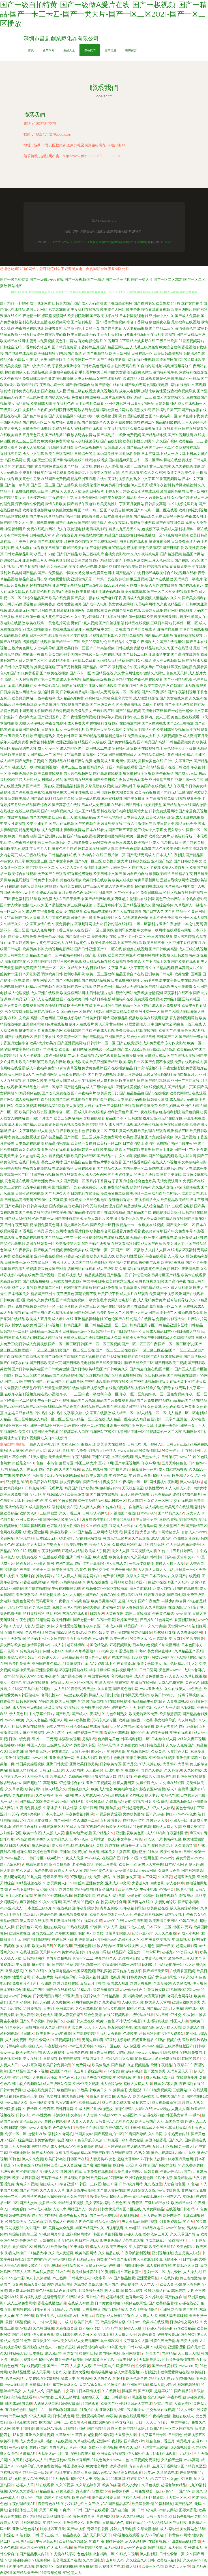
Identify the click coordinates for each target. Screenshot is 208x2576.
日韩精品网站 (34, 1958)
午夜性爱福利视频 (81, 717)
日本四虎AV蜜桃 (32, 2548)
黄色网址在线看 (17, 1181)
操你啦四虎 (34, 1501)
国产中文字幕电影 (67, 755)
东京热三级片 (89, 1306)
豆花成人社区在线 (123, 1526)
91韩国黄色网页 (96, 1676)
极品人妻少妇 (34, 2284)
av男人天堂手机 (150, 1864)
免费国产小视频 (161, 1294)
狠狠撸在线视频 (135, 949)
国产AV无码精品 (109, 817)
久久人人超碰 (73, 1595)
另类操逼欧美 (194, 360)
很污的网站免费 (128, 993)
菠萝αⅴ (149, 2472)
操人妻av (152, 1795)
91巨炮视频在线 (18, 2309)
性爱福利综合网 (113, 1902)
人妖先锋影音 (50, 2240)
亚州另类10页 (194, 1827)
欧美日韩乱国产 (131, 1081)
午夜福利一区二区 (133, 1482)
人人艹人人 (149, 2284)
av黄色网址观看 (54, 1055)
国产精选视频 (171, 554)
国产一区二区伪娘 (99, 930)
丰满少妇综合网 (174, 1601)
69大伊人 (193, 1513)
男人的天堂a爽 (138, 2146)
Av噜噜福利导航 (118, 1802)
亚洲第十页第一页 (85, 328)
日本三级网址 (152, 454)
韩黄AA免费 (18, 2416)
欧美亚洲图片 (37, 823)
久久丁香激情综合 (143, 2309)
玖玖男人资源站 (118, 1827)
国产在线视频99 (75, 686)
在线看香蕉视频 (182, 1971)
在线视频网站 (59, 322)
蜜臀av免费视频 (42, 341)
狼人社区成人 (30, 780)
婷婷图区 (115, 2265)
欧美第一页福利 (83, 1143)
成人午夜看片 (177, 786)
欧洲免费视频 (130, 435)
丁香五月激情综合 (14, 1043)
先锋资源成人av (148, 1783)
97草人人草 (21, 2272)
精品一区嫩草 (52, 1087)
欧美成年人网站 (112, 309)
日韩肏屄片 (151, 1952)
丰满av (140, 1651)
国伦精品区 (45, 2566)
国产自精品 (96, 2428)
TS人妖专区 (140, 1657)
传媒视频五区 (195, 2435)
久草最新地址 (148, 2529)
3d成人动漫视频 (31, 723)
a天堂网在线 (53, 1707)
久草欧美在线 (66, 1933)
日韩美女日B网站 (96, 1018)
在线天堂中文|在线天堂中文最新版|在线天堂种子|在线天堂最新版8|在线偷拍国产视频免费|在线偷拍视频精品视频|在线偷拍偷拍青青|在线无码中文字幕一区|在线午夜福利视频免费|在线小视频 (103, 1387)
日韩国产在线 (77, 2159)
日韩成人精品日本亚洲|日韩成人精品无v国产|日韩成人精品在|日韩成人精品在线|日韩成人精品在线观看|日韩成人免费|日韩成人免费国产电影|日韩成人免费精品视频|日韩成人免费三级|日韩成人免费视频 (103, 1337)
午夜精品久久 (105, 1958)
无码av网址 (148, 1870)
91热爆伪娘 (185, 2378)
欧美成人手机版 (97, 1551)
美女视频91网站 (89, 2146)
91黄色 (39, 1896)
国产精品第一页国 (182, 1087)
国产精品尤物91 (135, 2428)
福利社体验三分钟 (23, 2510)
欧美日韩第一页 (86, 2322)
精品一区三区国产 (137, 1005)
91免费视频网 (160, 2090)
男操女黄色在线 (150, 761)
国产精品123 (156, 2008)
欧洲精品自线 (182, 2203)
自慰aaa (116, 1582)
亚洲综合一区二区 (62, 1112)
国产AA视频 (76, 2529)
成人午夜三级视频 (26, 1707)
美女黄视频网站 (120, 604)
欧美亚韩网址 (87, 592)
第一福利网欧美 (141, 617)
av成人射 (58, 1645)
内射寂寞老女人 (51, 1827)
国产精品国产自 (139, 1212)
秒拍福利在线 (122, 999)
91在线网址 (111, 2391)
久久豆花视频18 (88, 2008)
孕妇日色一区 (104, 986)
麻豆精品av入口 (95, 767)
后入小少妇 (131, 2485)
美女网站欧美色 (12, 1645)
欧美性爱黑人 (191, 617)
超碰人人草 (25, 2485)
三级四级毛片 (93, 2059)
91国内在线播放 (185, 1588)
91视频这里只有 (185, 504)
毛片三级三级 (71, 767)
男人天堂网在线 (171, 1526)
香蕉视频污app (67, 2153)
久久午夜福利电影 (145, 554)
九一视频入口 (154, 1444)
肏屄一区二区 (16, 2134)
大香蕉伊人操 (125, 2435)
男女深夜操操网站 (18, 1012)
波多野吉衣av (10, 1783)
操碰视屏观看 (149, 1262)
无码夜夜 (7, 2171)
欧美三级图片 (181, 309)
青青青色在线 (48, 2504)
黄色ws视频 (18, 2447)
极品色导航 (170, 1795)
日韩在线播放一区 (148, 535)
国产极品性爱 (124, 2278)
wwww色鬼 (187, 1814)
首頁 (31, 50)
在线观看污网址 (178, 930)
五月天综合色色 (70, 892)
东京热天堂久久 (65, 2385)
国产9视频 (149, 2222)
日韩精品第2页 (49, 1106)
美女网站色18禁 (192, 2529)
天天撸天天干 (125, 2334)
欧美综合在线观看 (22, 874)
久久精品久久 (10, 924)
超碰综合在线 (71, 2171)
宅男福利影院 (96, 529)
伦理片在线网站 (142, 1319)
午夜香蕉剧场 (124, 1664)
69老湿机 (66, 1538)
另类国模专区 (84, 1745)
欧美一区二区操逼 (126, 692)
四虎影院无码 (85, 1939)
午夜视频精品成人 (145, 1200)
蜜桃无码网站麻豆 (147, 2196)
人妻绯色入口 (178, 1751)
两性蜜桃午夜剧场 (164, 1482)
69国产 (10, 2140)
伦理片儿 (55, 1488)
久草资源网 (88, 1808)
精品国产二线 (63, 798)
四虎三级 (198, 2291)
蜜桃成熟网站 (101, 2372)
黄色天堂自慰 (159, 1269)
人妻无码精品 (85, 378)
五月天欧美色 (80, 1639)
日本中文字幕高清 (133, 968)
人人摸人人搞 (146, 2316)
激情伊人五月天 (135, 485)
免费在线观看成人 (188, 1062)
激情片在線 (37, 2134)
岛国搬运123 (181, 1990)
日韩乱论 (32, 2178)
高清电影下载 (152, 711)
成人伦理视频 (19, 993)
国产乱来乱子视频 (22, 1269)
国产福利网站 (85, 1313)
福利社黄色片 (118, 1112)
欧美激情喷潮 (152, 993)
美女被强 (136, 2140)
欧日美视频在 (167, 1896)
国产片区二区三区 (78, 1137)
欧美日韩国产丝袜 (78, 1030)
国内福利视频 (30, 2297)
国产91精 (190, 2309)
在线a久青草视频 (191, 1739)
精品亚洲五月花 (83, 479)
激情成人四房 (33, 905)
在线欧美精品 (10, 435)
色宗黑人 (54, 1526)
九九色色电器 (41, 1870)
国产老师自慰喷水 (68, 1218)
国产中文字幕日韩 (90, 1281)
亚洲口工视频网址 (100, 1783)
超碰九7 (168, 1952)
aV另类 (50, 2322)
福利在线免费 (28, 1275)
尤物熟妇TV (138, 2090)
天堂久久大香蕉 (99, 1689)
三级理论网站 (48, 491)
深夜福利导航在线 (73, 1670)
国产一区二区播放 (130, 1250)
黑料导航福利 (34, 1613)
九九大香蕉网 (109, 2002)
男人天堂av (131, 2222)
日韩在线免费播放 (130, 648)
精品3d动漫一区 (88, 1965)
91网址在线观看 (163, 2454)
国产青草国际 (111, 328)
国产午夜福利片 (83, 1093)
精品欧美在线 (78, 548)
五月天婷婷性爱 (194, 422)
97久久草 (126, 2059)
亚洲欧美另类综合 (95, 1707)
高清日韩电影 (100, 999)
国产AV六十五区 (126, 892)
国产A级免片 (10, 1864)
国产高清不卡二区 (162, 1313)
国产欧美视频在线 (104, 316)
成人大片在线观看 (134, 1294)
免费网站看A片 (49, 686)
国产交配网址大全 (40, 980)
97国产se (187, 2171)
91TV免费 (79, 1450)
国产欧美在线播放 (54, 673)
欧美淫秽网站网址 (74, 993)
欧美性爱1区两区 (188, 974)
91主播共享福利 (121, 1519)
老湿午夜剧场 (83, 1864)
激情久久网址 (154, 673)
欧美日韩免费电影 (22, 836)
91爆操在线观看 (61, 629)
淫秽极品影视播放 (125, 1018)
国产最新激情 (55, 905)
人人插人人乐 (80, 2366)
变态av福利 (156, 2397)
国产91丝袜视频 (45, 2215)
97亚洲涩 (70, 1996)
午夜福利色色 (63, 403)
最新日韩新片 (93, 491)
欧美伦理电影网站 (36, 510)
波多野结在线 (111, 823)
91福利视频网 (30, 2522)
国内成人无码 (100, 692)
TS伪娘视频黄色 (182, 2447)
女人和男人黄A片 (69, 867)
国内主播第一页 (64, 1187)
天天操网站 (75, 1770)
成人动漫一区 (48, 748)
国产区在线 (132, 2209)
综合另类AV (102, 2472)
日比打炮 (112, 1695)
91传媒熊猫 (67, 1501)
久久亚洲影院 (163, 1187)
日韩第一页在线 (105, 579)
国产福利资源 (192, 1870)
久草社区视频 (195, 1676)
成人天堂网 (41, 2372)
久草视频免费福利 (145, 2460)
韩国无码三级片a (116, 1538)
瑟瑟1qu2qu (37, 2410)
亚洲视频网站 (33, 1024)
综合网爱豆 (41, 1845)
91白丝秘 (96, 2541)
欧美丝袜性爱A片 (85, 2272)
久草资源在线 (167, 2472)
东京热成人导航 (108, 2316)
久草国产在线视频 (185, 1576)
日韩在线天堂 (40, 535)
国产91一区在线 (109, 949)
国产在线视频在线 (181, 1055)
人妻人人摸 (180, 2109)
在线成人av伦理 (80, 2303)
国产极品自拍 (114, 510)
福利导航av (64, 1563)
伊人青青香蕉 (43, 2334)
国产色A (92, 1595)
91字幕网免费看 (54, 472)
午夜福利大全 (26, 717)
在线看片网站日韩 (125, 805)
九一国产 (111, 2284)
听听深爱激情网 (35, 1532)
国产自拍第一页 (122, 2510)
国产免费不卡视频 (159, 1062)
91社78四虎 (42, 1983)
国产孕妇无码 (135, 385)
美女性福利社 (73, 1526)
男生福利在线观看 (63, 372)
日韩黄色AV (104, 2121)
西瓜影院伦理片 (38, 592)
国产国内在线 (40, 817)
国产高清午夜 (175, 1281)
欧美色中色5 (119, 1557)
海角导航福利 (140, 1588)
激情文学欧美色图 (181, 472)
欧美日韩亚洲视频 (192, 510)
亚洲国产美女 (115, 1037)
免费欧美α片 (125, 1030)
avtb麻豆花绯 (142, 1933)
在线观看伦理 (187, 2077)
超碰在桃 (112, 1845)
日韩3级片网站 (131, 2184)
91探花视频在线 (187, 1187)
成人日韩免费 (66, 2334)
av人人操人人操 (168, 2027)
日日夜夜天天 (62, 817)
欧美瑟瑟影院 (170, 1714)
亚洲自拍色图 (60, 1864)
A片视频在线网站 (114, 617)
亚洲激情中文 (159, 654)
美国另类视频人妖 (85, 654)
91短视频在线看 (184, 573)
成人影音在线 (62, 1845)
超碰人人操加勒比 (33, 447)
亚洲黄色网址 (84, 1946)
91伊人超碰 (37, 1457)
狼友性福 (70, 1808)
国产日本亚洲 (163, 1150)
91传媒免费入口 (28, 1651)
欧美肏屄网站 (22, 698)
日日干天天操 (73, 899)
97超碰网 (43, 1620)
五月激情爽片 (110, 1820)
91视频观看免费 (188, 798)
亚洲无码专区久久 (107, 918)
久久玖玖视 (182, 1983)
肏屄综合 (193, 1544)
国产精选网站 (74, 1087)
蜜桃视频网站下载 (151, 955)
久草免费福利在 (48, 2466)
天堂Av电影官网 (171, 1682)
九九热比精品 (174, 1664)
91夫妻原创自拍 (76, 541)
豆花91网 (105, 1463)
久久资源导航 (185, 1845)
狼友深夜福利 (70, 1482)
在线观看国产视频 (74, 704)
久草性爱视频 (122, 1457)
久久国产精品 (57, 1639)
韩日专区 (36, 1858)
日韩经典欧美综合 (156, 573)
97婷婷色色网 (47, 1914)
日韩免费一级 (15, 1262)
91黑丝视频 (137, 2397)
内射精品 (169, 2353)
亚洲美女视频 (10, 366)
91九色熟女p (127, 1745)
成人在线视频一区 (192, 403)
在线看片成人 (92, 516)
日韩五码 (97, 1613)
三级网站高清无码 (107, 1532)
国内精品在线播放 (158, 635)
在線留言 (131, 50)
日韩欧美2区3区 (13, 1300)
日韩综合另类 (85, 454)
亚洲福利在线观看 (55, 1150)
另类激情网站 (149, 1450)
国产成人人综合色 (131, 1049)
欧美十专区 (32, 1833)
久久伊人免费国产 (180, 1745)
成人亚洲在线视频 (189, 817)
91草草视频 (181, 1939)
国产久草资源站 (154, 692)
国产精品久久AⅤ (171, 1513)
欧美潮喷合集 (123, 792)
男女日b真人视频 (84, 623)
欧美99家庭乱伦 (94, 642)
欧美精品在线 (122, 679)
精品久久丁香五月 (23, 1469)
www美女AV (62, 2341)
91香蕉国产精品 (31, 1231)
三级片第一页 (115, 855)
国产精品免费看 (64, 347)
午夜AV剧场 (151, 1463)
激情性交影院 (109, 566)
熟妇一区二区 (154, 2272)
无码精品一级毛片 (188, 579)
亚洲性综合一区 (147, 1012)
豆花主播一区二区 (189, 780)
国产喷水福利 (188, 1902)
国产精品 (118, 2065)
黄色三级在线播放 (81, 391)
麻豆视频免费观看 (73, 1914)
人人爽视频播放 (169, 736)
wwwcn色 (121, 2460)
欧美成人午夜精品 (63, 2222)
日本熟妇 (36, 2353)
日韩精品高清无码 (18, 1200)
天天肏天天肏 (59, 1457)
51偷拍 (128, 2316)
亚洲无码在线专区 (168, 1118)
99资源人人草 (187, 1952)
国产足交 (130, 1764)
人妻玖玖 (58, 2372)
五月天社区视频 (164, 2146)
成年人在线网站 (87, 629)
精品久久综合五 (107, 2222)
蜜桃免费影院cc (117, 554)
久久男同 (155, 2134)
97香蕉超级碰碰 (80, 874)
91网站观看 (90, 2403)
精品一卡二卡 (130, 1225)
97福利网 (188, 1707)
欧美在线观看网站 (59, 454)
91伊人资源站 (173, 2033)
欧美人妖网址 (120, 353)
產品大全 (69, 50)
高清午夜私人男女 (73, 2215)
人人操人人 (192, 2272)
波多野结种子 (125, 786)
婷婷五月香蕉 (106, 1864)
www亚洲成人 (151, 1689)
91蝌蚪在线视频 (38, 585)
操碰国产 (129, 2391)
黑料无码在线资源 (95, 1244)
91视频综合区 (54, 1494)
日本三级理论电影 (179, 1206)
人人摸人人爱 (53, 1833)
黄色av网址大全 (24, 692)
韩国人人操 (36, 1745)
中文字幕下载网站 (151, 930)
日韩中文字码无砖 (18, 667)
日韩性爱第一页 (171, 2554)
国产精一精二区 (90, 510)
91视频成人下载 (21, 767)
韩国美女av (84, 2134)
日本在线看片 (96, 830)
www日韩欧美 (20, 1996)
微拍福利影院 (48, 692)
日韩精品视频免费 (180, 742)
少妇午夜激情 (48, 1676)
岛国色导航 (174, 2121)
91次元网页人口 (56, 1883)
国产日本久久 (153, 911)
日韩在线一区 (142, 353)
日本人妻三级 (53, 1814)
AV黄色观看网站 (108, 1055)
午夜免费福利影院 (79, 1814)
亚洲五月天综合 (31, 334)
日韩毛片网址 (26, 1701)
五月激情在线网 (62, 1921)
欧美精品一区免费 (140, 1237)
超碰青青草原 (54, 2297)
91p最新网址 (169, 1645)
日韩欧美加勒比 (62, 1281)
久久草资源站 (155, 1607)
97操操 (95, 1927)
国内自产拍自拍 (135, 874)
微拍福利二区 (144, 422)
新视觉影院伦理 (157, 378)
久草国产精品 (82, 1262)
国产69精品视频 (91, 736)
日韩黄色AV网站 (29, 1927)
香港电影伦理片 (90, 341)
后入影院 (135, 1501)
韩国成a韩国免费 (18, 2403)
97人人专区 (185, 2410)
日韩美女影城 (157, 1099)
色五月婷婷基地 (120, 2027)
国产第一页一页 (102, 1250)
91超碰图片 (128, 2115)
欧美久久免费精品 (40, 1300)
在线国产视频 (122, 2153)
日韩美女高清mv (158, 504)
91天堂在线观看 (146, 1175)
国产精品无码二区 (171, 792)
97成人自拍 (161, 1588)
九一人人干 (124, 1914)
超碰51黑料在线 (66, 1983)
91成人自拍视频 (35, 629)
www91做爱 (61, 2033)
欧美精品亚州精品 (185, 378)
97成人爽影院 (40, 2416)
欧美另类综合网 (28, 2052)
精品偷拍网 (84, 1889)
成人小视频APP (62, 2146)
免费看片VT (21, 1983)
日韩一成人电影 (87, 798)
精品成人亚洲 (152, 2128)
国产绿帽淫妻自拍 (79, 385)
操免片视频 (134, 2291)
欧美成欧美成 (78, 1062)
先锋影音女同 (10, 1281)
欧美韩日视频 (45, 353)
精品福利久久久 (157, 648)
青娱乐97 (98, 1751)
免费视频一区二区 (102, 1049)
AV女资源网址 (101, 1664)
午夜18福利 (81, 1457)
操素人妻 (68, 2378)
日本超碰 (190, 2259)
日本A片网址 (175, 1914)
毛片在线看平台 (168, 429)
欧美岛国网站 (86, 2253)
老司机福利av (77, 1645)
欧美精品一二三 (191, 441)
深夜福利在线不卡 (178, 993)
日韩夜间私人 (52, 729)
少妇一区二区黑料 (148, 460)
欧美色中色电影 (111, 1758)
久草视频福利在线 (65, 2040)
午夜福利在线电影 (29, 328)
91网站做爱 (107, 1939)
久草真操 (79, 2435)
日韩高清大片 (115, 447)
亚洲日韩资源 (57, 1764)
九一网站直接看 (41, 2102)
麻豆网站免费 (81, 761)
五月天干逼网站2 (165, 2466)
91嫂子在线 (34, 1971)
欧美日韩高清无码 (81, 334)
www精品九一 (16, 1858)
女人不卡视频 (30, 1055)
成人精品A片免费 (70, 698)
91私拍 (188, 2196)
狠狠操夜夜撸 (159, 322)
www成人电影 (39, 2209)
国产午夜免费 (149, 1601)
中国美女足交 (74, 573)
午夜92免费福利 (47, 792)
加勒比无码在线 (123, 366)
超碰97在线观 (55, 2121)
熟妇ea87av (18, 2353)
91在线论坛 (25, 2316)
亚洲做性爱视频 (128, 1087)
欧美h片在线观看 (69, 911)
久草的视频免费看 (14, 635)
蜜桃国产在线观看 (88, 429)
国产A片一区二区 (88, 861)
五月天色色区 (16, 2410)
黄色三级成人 (122, 842)
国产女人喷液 (10, 905)
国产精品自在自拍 (78, 1162)
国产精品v (17, 2071)
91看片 (138, 2077)
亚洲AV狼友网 (127, 1946)
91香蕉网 (84, 2378)
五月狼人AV (115, 2560)
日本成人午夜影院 (170, 855)
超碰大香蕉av (128, 2159)
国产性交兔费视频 (102, 1074)
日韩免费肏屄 (36, 1488)
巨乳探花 (104, 1971)
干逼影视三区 (104, 711)
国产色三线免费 (31, 397)
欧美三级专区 (116, 2247)
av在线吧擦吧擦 (90, 535)
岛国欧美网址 (15, 460)
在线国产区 (111, 1858)
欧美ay (17, 2178)
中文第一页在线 (113, 629)
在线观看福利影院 (125, 1244)
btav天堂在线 (141, 2403)
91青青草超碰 (51, 2573)
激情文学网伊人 (149, 1664)
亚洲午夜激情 (170, 924)
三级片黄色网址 (20, 648)
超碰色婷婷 (114, 2541)
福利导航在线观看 (90, 1118)
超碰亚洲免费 (184, 1877)
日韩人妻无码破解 (173, 2316)
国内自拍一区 (71, 1012)
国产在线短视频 (50, 541)
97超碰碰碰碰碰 (18, 2560)
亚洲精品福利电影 (88, 1319)
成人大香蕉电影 (32, 2441)
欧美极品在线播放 (98, 911)
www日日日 (127, 1450)
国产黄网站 (62, 1820)
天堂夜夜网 (115, 1613)
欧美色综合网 (137, 2378)
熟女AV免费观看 (36, 2479)
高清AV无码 (106, 1745)
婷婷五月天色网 (180, 2159)
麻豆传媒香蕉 (156, 2140)
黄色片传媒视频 (141, 1563)
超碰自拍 (66, 1889)
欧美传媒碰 (111, 2485)
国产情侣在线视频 (81, 836)
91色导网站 (163, 1620)
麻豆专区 (66, 1463)
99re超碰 (46, 1701)
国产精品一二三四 (141, 397)
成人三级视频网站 (166, 660)
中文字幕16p (102, 2278)
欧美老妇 (16, 1751)
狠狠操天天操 (23, 1670)
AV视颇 (75, 2309)
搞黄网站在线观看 (81, 1269)
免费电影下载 (111, 598)
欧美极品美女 (81, 711)
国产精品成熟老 (157, 986)
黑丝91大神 (45, 1626)
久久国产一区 (36, 2228)
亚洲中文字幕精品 (66, 585)
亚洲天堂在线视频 (111, 2454)
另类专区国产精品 (165, 1275)
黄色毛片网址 (59, 623)
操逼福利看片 (15, 529)
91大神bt (190, 2015)
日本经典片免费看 (89, 403)
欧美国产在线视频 (151, 786)
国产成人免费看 (187, 316)
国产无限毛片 (59, 360)
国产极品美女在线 (67, 886)
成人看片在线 (62, 1319)
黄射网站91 (92, 1576)
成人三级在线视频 (192, 949)
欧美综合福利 (170, 347)
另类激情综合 (49, 704)
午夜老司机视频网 (148, 1914)
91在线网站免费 (89, 1921)
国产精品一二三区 (66, 642)
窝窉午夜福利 (126, 761)
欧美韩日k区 (62, 1620)
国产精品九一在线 (177, 805)
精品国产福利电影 (66, 516)
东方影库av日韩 (21, 2291)
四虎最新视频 (37, 372)
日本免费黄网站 (86, 497)
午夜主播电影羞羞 (40, 523)
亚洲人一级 (179, 1820)
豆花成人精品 (72, 1551)
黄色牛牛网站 (66, 341)
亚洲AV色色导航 (25, 2529)
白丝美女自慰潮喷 (55, 654)
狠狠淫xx (186, 1896)
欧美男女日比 (107, 1093)
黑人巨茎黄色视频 (55, 918)
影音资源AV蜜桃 (13, 1657)
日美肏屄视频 (62, 1570)
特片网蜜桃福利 (184, 485)
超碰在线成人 (183, 2416)
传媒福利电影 (16, 2046)
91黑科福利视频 (32, 1526)
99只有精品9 (160, 1494)
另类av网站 (160, 1657)
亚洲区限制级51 (112, 2410)
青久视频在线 (107, 391)
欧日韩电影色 (100, 792)
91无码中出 (36, 1639)
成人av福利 (113, 2548)
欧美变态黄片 (159, 836)
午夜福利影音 (177, 1833)
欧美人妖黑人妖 (102, 1256)
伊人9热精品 (157, 2522)
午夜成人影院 (104, 1030)
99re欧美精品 (184, 2328)
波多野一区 (47, 2203)
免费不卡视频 (153, 704)
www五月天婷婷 (81, 2046)
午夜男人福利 (89, 1977)
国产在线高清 (137, 1306)
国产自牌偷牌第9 (36, 1939)
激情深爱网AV (38, 1645)
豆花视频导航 (120, 1645)
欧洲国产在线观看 (189, 1294)
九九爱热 (174, 2272)
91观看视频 (63, 1946)
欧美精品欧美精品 (175, 1200)
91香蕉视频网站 (168, 479)
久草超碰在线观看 (163, 585)
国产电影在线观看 (18, 353)
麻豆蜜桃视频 (112, 798)
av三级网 (149, 1877)
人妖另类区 (183, 2403)
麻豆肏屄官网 (121, 698)
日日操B (146, 1620)
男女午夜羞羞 (181, 986)
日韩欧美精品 (19, 798)
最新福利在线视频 (185, 322)
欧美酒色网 (81, 2497)
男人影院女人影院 (141, 2190)
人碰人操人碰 (132, 2002)
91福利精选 (80, 1601)
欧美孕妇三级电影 (155, 667)
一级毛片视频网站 (88, 1237)
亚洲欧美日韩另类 (83, 1764)
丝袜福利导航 (177, 1300)
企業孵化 (92, 242)
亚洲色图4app (77, 1726)
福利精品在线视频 (135, 623)
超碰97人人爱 (157, 1820)
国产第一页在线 (46, 679)
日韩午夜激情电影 (185, 1269)
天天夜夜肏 (94, 1770)
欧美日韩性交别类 (137, 441)
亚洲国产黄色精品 (46, 1664)
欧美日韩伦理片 (166, 617)
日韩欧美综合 (139, 861)
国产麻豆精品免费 (119, 1012)
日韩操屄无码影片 (135, 1695)
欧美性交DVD (98, 1570)
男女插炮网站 (57, 566)
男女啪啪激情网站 (111, 836)
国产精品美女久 (12, 523)
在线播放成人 (114, 1237)
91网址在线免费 (96, 1582)
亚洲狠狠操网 (10, 2109)
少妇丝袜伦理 (10, 1833)
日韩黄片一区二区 (101, 1043)
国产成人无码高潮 (88, 303)
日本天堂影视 (29, 974)
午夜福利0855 (49, 1551)
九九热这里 (153, 2184)
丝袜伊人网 (131, 2497)
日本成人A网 (112, 1626)
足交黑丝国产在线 (66, 2560)
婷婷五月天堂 (154, 1595)
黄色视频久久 (79, 1789)
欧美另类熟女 (10, 429)
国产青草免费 (147, 1106)
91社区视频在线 (175, 892)
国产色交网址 (50, 2096)
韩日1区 (34, 1657)
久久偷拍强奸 (182, 497)
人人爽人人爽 (89, 1507)
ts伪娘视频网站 (29, 2084)
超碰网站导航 (159, 497)
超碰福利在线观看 (149, 886)
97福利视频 (129, 2215)
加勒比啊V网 (134, 2265)
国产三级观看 (131, 943)
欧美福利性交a (126, 1789)
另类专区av (139, 1639)
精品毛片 (183, 2441)
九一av (37, 2322)
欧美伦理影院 (111, 416)
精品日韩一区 (115, 1501)
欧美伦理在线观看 (152, 1131)
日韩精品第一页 (114, 1996)
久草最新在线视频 (99, 786)
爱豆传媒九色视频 (127, 1971)
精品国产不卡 (116, 1118)
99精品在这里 (153, 2228)
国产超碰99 (32, 1783)
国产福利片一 (107, 435)
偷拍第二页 (141, 2102)
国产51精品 (157, 2548)
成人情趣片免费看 (119, 886)
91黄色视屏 (65, 2491)
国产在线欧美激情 (111, 360)
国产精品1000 (30, 1802)
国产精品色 (32, 2516)
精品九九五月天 (120, 529)
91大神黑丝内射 (21, 466)
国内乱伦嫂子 (107, 454)
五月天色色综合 (161, 560)
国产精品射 (183, 2391)
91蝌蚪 (118, 2378)
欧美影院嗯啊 (78, 316)
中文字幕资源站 (41, 1714)
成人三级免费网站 (21, 2303)
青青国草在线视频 (188, 635)
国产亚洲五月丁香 (52, 717)
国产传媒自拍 (175, 2297)
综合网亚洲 (27, 2140)
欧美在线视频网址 (148, 748)
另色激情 (82, 2491)
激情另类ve (99, 2196)
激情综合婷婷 (163, 905)
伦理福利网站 (145, 604)
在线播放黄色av (77, 943)
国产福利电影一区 (85, 322)
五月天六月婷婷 (20, 736)
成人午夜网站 (118, 523)
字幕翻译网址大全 (88, 924)
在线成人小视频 (164, 1162)
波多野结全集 (59, 660)
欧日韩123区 (123, 2165)
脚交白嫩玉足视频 (133, 579)
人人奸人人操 (155, 1250)
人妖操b (160, 2159)
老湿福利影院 (129, 1958)
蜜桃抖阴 (77, 1802)
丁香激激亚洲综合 (66, 366)
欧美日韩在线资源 (33, 1112)
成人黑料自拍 (184, 936)
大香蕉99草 (91, 2309)
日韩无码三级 (177, 1444)
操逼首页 (131, 1532)
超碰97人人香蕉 (106, 466)
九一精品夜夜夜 (68, 2535)
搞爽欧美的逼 (55, 334)
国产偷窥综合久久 (95, 422)
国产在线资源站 (129, 1043)
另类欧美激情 (133, 1814)
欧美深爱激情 (142, 2504)
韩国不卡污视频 (46, 1325)
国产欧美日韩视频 (48, 1250)
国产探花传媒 (90, 2328)
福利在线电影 (180, 385)
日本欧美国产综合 (170, 2096)
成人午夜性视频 (146, 1124)
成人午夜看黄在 (20, 1250)
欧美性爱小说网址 (105, 943)
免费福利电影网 (42, 742)
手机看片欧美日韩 (93, 372)
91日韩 (77, 2510)
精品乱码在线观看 (14, 516)
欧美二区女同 (10, 1187)
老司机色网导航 (179, 1996)
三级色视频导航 (68, 1018)
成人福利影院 (181, 1287)
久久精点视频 (96, 1526)
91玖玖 (149, 1839)
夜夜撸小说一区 (51, 385)
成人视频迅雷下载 (160, 2077)
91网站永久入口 (186, 2265)
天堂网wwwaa (179, 1626)
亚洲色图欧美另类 (186, 2002)
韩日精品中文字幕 (122, 642)
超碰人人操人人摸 (137, 2084)
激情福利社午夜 (165, 372)
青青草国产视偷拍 (26, 729)
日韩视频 (50, 2059)
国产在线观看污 (191, 585)
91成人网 (82, 2109)
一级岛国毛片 (74, 729)
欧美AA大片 (70, 1519)
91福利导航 (164, 2504)
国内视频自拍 (60, 1206)
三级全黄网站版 (123, 1570)
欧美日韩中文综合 (14, 955)
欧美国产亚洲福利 (115, 2403)
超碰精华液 (115, 2297)
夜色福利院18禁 (24, 899)
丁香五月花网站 (131, 504)
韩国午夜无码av (37, 1751)
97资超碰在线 (81, 1877)
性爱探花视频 (84, 1971)
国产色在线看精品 (60, 1990)
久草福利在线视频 (133, 1269)
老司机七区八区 (130, 1939)
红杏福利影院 (170, 1112)
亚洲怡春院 (14, 1507)
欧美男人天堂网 (157, 2002)
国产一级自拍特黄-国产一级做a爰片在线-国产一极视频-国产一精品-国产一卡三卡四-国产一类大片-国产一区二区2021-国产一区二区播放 (103, 14)
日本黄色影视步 (153, 1958)
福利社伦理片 (105, 1206)
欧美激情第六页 (68, 1244)
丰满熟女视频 (69, 1739)
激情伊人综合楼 (90, 1933)
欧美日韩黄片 (19, 755)
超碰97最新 (70, 2403)
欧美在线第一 (36, 623)
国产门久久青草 (27, 918)
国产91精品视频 (128, 711)
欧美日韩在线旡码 (44, 1482)
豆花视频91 (14, 2228)
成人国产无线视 (120, 1124)
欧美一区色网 (152, 2566)
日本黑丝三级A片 (37, 1908)
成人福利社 (154, 1507)
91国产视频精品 (95, 353)
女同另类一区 (120, 867)
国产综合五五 (53, 1544)
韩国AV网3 (51, 1519)
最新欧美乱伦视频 (14, 849)
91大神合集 (60, 2479)
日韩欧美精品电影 (74, 692)
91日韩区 (26, 2033)
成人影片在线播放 (92, 1112)
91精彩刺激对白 (61, 447)
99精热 (148, 1896)
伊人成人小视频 (59, 2548)
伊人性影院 (149, 2554)
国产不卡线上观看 (156, 961)
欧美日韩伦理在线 (74, 792)
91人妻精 (175, 2008)
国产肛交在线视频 (104, 1494)
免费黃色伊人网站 (66, 1607)
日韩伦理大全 (139, 1275)
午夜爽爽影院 (59, 560)
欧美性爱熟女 (171, 1852)
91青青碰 (109, 1965)
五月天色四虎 (33, 435)
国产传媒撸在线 (194, 410)
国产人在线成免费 (192, 1168)
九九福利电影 (23, 1795)
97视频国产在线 (111, 2566)
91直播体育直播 (165, 629)
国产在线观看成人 (70, 1175)
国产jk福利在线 (154, 723)
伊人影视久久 (116, 1563)
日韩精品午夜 (182, 874)
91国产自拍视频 (42, 1175)
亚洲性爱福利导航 (90, 2416)
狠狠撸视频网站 (54, 316)
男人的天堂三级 (39, 460)
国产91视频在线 (87, 823)
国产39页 (145, 2391)
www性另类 (41, 2115)
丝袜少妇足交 (98, 1632)
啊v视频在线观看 (126, 2535)
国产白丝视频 (109, 623)
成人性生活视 (95, 1657)
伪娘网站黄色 (108, 1739)
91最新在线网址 (144, 1682)
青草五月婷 (109, 1908)
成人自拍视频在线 (14, 1313)
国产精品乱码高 (157, 1081)
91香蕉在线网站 (32, 1582)
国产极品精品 (52, 1137)
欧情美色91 (28, 1513)
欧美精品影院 (28, 385)
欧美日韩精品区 (83, 1156)
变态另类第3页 (150, 548)
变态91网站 (124, 2109)
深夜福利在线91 (192, 2084)
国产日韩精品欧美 (88, 2548)
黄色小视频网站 (163, 2153)
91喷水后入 (52, 1808)
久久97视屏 (65, 2485)
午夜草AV (181, 2065)
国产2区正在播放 (180, 723)
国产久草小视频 (32, 2021)
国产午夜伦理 (40, 516)
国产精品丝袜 (62, 1965)
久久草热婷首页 (88, 2485)
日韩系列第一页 (27, 617)
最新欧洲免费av (43, 1181)
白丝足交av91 (23, 1463)
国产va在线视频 (61, 823)
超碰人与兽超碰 (159, 2328)
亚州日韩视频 (115, 2397)
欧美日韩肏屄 (82, 1206)
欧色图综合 (66, 2090)
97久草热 (160, 1802)
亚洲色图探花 (187, 1758)
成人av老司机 (194, 1670)
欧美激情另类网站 (163, 1921)
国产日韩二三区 (135, 654)
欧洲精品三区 (178, 1131)
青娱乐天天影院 (55, 1877)
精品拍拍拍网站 (12, 360)
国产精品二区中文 (59, 1237)
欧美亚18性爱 (23, 2428)
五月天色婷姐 (19, 2146)
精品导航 (125, 1776)
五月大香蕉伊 (150, 2215)
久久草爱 (165, 1877)
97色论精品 (25, 1538)
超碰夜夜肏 (147, 2334)
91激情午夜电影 (18, 1570)
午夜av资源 (92, 1626)
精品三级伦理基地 (67, 961)
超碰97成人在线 (132, 1927)
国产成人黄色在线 (111, 2190)
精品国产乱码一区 (44, 955)
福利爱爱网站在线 (175, 2372)
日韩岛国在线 (88, 849)
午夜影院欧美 (87, 1908)
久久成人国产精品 (81, 811)
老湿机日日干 (171, 842)
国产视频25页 (71, 1676)
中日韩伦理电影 (95, 1200)
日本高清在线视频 (29, 1143)
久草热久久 (103, 2378)
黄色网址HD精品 (180, 755)
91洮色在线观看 (36, 1682)
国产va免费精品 (50, 573)
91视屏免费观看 (108, 1814)
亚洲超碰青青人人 (136, 1808)
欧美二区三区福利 (100, 974)
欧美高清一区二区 (14, 1175)
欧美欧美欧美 (76, 1544)
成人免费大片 (78, 723)
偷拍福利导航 (100, 723)
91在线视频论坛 (17, 886)
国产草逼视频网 (127, 1463)
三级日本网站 (161, 623)
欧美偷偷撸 (145, 1726)
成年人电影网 (130, 391)
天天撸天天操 (188, 2353)
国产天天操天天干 (96, 2535)
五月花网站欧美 (34, 1081)
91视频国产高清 (69, 353)
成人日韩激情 (177, 955)
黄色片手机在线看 (107, 1162)
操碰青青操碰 (159, 541)
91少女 (191, 1664)
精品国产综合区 (38, 805)
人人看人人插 (178, 1256)
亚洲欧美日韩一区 (70, 648)
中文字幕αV (180, 2422)
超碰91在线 (136, 2008)
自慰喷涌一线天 (102, 1839)
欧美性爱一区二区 (111, 1313)
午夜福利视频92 (116, 429)
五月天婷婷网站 (34, 497)
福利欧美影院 (74, 974)
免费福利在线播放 (86, 397)
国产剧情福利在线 (67, 460)
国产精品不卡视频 (14, 303)
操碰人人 (35, 2046)
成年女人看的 (22, 1287)
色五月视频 (68, 2291)
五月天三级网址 (67, 2397)
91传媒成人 (193, 2548)
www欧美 (100, 1639)
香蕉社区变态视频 (73, 635)
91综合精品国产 (35, 598)
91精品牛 (84, 1990)
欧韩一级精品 (129, 1965)
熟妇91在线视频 (59, 2441)
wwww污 (167, 1858)
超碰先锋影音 (186, 1946)
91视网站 (158, 2347)
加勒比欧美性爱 (153, 391)
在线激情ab (99, 1726)
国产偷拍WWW (39, 2259)
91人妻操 (90, 2115)
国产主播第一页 (27, 654)
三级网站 (180, 2090)
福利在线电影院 (113, 1306)
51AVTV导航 (17, 1607)
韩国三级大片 (86, 1463)
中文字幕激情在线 (36, 924)
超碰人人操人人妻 (166, 1827)
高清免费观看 (167, 1181)
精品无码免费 (186, 823)
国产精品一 (55, 2391)
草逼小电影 (78, 2447)
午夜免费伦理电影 (83, 566)
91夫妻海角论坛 (163, 1902)
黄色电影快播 (10, 1613)
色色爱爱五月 (63, 2128)
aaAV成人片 (9, 2497)
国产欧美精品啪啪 (162, 2303)
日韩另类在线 (45, 1037)
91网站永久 (75, 2297)
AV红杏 (25, 2328)
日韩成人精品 (52, 780)
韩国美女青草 (177, 2115)
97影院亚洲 (150, 2372)
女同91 (71, 2391)
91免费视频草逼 (24, 704)
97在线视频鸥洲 (32, 2366)
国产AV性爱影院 (165, 2366)
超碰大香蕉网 (141, 1983)
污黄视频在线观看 (36, 642)
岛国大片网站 (36, 309)
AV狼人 (110, 1450)
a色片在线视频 (56, 1024)
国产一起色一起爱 (178, 711)
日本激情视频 (89, 2391)
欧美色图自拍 (137, 309)
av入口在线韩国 (94, 1469)
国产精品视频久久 (137, 905)
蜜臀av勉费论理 (78, 1833)
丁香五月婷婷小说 (107, 905)
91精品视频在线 (28, 1093)
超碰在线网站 (54, 1927)
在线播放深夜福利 (181, 1250)
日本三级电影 (92, 585)
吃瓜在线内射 (147, 1030)
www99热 (162, 2109)
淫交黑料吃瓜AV (76, 1225)
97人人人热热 (163, 1808)
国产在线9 (71, 1902)
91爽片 (64, 2510)
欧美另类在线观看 (111, 1444)
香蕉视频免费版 (72, 1124)
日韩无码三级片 (51, 1770)
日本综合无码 (47, 1538)
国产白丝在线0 (105, 1099)
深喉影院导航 (15, 961)
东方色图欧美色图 (166, 849)
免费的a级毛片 (23, 892)
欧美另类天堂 (146, 1218)
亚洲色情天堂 (81, 579)
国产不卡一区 (80, 673)
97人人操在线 (150, 1764)
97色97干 (169, 2491)
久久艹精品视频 (161, 968)
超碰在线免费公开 (41, 2090)
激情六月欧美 (55, 504)
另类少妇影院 (141, 1632)
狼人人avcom (195, 1532)
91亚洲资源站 (170, 2222)
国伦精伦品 (99, 1645)
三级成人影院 (59, 1081)
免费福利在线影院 (193, 372)
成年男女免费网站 (107, 1137)
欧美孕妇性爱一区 (57, 2516)
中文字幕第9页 (23, 1049)
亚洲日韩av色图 (78, 1557)
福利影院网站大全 (133, 811)
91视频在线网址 (134, 2303)
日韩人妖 (23, 2115)
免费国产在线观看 (52, 874)
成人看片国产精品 (22, 1124)
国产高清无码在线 (179, 704)
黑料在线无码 (107, 811)
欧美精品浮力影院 (73, 2541)
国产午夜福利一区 (163, 416)
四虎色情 (86, 2222)
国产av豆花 (188, 1726)
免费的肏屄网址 (80, 1776)
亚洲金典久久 (74, 2522)
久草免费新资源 (142, 429)
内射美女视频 (119, 372)
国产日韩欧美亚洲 (137, 1150)
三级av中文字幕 (150, 830)
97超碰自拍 (56, 2196)
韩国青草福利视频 (107, 2234)
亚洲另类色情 (170, 2309)
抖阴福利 (53, 1613)
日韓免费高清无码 (185, 541)
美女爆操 (23, 1965)
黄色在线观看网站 (133, 2416)
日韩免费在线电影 (36, 429)
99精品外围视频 (71, 2203)
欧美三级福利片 (91, 554)
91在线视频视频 (118, 1701)
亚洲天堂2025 (17, 1482)
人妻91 (48, 2008)
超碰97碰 (110, 2184)
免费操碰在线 (26, 491)
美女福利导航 (165, 1720)
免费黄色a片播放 (51, 936)
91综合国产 (151, 2353)
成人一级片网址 (176, 454)
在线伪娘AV (177, 1607)
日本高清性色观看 (118, 516)
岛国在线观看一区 (40, 1244)
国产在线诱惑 (181, 648)
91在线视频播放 (154, 1087)
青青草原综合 (180, 566)
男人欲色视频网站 (78, 773)
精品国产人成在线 (92, 742)
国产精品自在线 (170, 1218)
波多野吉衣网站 (83, 435)
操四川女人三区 (157, 717)
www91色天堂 (135, 2548)
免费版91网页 (113, 1576)
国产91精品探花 (115, 2309)
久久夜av (190, 2560)
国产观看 (124, 2259)
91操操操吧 (118, 2090)
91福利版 (23, 2535)
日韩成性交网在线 (184, 2322)
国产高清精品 (149, 767)
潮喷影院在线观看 (133, 541)
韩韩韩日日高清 (162, 1557)
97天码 (35, 1494)
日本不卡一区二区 (131, 936)
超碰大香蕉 (161, 1476)
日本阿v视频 (89, 2240)
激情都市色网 (185, 328)
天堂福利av (58, 2460)
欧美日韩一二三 (83, 360)
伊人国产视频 (185, 1137)
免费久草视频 (26, 1106)
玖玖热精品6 (187, 1720)
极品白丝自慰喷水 (166, 1193)
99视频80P (28, 2359)
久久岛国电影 (93, 2560)
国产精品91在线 (128, 573)
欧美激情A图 (144, 2027)
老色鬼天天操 (176, 673)
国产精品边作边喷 (81, 1212)
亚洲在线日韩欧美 (174, 1124)
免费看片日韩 (78, 1231)
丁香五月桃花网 (68, 667)
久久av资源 (173, 1770)
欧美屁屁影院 (19, 880)
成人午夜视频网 (83, 1081)
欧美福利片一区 (131, 1062)
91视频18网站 (138, 1751)
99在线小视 (194, 2008)
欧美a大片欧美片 (43, 1043)
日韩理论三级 (43, 2535)
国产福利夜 (178, 2522)
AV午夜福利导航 (132, 1908)
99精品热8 (40, 2146)
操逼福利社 (177, 2240)
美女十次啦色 (10, 1682)
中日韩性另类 (146, 1519)
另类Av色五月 (172, 1450)
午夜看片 (62, 1601)
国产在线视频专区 (18, 1037)
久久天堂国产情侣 (184, 2234)
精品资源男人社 (24, 748)
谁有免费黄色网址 (100, 573)
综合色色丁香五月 (160, 2441)
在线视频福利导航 (89, 1845)
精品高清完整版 (57, 1143)
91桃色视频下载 (147, 529)
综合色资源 (93, 2015)
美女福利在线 (19, 403)
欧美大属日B (42, 1946)
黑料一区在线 (197, 529)
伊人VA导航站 (191, 1482)
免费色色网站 (23, 1601)
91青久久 (185, 1977)
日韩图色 (175, 2435)
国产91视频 (21, 2334)
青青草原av (58, 2447)
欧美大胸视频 (73, 1106)
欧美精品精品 (85, 817)
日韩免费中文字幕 (44, 880)
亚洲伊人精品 (191, 1106)
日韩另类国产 (62, 303)
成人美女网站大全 (171, 397)
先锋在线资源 (173, 1783)
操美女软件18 (32, 2265)
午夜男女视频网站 (36, 1168)
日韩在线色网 (63, 2416)
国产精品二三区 (161, 328)
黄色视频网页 (10, 2059)
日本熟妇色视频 (145, 1645)
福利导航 (135, 1996)
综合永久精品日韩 (141, 1037)
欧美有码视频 (145, 792)
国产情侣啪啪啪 (37, 1588)
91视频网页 (142, 1802)
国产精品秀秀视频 (55, 711)
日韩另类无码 (171, 1175)
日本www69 (146, 1513)
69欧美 (147, 1720)
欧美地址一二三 (138, 1193)
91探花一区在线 (108, 2046)
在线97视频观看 (116, 2015)
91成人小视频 (189, 1933)
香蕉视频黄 (14, 1971)
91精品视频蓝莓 (45, 2165)
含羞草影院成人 (117, 1933)
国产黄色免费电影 (104, 2215)
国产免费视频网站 (104, 541)
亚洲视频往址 (162, 2253)
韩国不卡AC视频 (57, 2497)
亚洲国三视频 (137, 2385)
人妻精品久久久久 (166, 598)
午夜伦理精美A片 (22, 2504)
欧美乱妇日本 (169, 1106)
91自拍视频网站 (33, 566)
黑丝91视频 (36, 2196)
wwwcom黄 (188, 2366)
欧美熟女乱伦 (152, 610)
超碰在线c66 (135, 2522)
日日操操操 (9, 2015)
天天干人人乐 (95, 2027)
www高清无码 (136, 1921)
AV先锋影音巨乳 (186, 1538)
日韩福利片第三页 (166, 410)
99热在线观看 (78, 1927)
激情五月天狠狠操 (18, 679)
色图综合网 (28, 2240)
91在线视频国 (64, 1908)
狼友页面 (133, 1877)
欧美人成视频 (122, 880)
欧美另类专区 (167, 1726)
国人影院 (7, 1870)
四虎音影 (157, 1883)
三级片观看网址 (113, 397)
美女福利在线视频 (85, 309)
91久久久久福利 (153, 472)
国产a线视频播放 (35, 1281)
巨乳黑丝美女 (109, 1808)
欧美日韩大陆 (41, 403)
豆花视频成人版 (143, 1551)
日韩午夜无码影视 (18, 1225)
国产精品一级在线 (193, 1037)
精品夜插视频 (95, 1275)
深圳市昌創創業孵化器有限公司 (117, 242)
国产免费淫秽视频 (159, 1137)
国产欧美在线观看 (185, 961)
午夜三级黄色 (63, 1294)
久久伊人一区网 (156, 1501)
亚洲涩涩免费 (70, 1852)
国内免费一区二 (135, 1168)
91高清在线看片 (64, 535)
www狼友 (92, 1858)
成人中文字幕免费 (40, 911)
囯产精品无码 (137, 447)
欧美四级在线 (122, 422)
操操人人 (96, 1695)
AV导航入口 (124, 2422)
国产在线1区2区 (187, 560)
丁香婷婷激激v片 (25, 943)
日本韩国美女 (19, 1294)
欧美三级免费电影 (14, 1494)
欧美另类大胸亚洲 (122, 955)
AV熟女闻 (141, 2153)
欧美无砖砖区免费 (143, 1714)
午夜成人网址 (196, 516)
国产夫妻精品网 (60, 416)
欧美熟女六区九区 (120, 1281)
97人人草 (110, 1927)
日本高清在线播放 (29, 1237)
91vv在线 (63, 2272)
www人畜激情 (39, 2128)
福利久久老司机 (60, 2134)
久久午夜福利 (10, 378)
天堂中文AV (186, 1557)
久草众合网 (18, 1457)
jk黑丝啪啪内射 (67, 2316)
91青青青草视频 (68, 1068)
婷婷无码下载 (62, 1939)
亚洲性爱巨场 (46, 1670)
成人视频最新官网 (166, 2102)
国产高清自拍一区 (108, 2134)
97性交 (176, 2015)
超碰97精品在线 (157, 2291)
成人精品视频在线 (97, 961)
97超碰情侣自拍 (91, 1701)
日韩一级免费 (19, 1739)
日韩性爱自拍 (104, 2366)
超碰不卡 (114, 2428)
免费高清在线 (118, 1187)
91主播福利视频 (156, 2021)
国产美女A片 (134, 2441)
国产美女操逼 (134, 798)
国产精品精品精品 (92, 523)
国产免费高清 (26, 968)
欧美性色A (77, 2422)
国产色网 (7, 1651)
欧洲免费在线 (26, 1557)
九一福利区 (109, 2341)
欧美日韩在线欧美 (96, 880)
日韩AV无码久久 (47, 1012)
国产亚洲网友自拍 (52, 836)
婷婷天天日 (159, 1733)
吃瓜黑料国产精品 (22, 573)
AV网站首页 (37, 2222)
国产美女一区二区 (180, 1225)
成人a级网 (53, 2353)
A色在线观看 (133, 2240)
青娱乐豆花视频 (116, 1733)
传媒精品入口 (133, 378)
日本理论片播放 (76, 2178)
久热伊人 (124, 2096)
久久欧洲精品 (55, 2027)
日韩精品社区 (40, 2385)
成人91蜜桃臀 (178, 1789)
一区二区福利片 (146, 924)
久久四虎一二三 (85, 1820)
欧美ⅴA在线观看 (155, 2322)
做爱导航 (134, 1896)
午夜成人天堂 (73, 1858)
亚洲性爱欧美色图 (130, 1833)
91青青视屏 (76, 1689)
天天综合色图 (132, 1488)
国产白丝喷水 (94, 1012)
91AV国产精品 (27, 2171)
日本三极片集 (43, 1977)
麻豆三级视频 (34, 1733)
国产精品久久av (109, 1168)
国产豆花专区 (96, 955)
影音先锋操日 (16, 2253)
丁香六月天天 (60, 1262)
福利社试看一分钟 (182, 1570)
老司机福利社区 (169, 1839)
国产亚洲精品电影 (178, 679)
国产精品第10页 (57, 435)
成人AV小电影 (32, 2497)
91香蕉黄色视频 (113, 322)
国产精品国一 (196, 855)
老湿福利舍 (111, 1607)
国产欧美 (63, 1714)
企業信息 (110, 50)
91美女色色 (66, 1444)
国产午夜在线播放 (144, 1112)
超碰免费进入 (16, 2222)
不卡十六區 (41, 1570)
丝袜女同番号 (192, 303)
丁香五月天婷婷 (117, 491)
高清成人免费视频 (137, 598)
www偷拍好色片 (133, 1990)
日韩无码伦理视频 (18, 604)
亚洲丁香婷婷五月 (187, 943)
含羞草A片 (27, 2454)
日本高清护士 (133, 1143)
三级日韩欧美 (167, 341)
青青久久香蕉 (152, 1770)
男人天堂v (27, 1676)
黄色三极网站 (160, 466)
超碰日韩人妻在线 (80, 2021)
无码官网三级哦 (154, 2447)
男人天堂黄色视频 (109, 1024)
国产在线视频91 (172, 642)
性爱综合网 (21, 1977)
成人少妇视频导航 (85, 441)
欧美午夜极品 (163, 773)
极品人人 (97, 2247)
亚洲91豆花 (101, 1457)
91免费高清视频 (128, 704)
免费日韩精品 (151, 892)
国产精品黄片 (10, 497)
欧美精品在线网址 (14, 341)
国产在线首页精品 (14, 817)
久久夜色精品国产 (171, 604)
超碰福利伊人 (15, 372)
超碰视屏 (138, 1852)
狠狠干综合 (125, 2366)
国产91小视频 (20, 2002)
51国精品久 (144, 2059)
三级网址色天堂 (59, 1745)
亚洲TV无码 (9, 1814)
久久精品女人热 (76, 968)
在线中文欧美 (19, 1018)
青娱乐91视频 (27, 2184)
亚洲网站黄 (131, 2353)
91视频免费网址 (193, 2052)
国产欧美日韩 (15, 1206)
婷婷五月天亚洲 (28, 1563)
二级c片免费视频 (81, 1055)
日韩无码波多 (19, 1845)
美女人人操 (120, 1551)
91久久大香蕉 (50, 1902)
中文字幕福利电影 (192, 1162)
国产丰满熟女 (47, 1049)
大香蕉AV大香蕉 (175, 1764)
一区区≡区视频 (81, 1682)
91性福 (118, 1877)
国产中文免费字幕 (178, 1231)
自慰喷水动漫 (140, 849)
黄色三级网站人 (51, 943)
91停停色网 (118, 1476)
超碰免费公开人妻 (92, 1187)
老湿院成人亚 (104, 761)
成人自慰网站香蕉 (173, 1469)
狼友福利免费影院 (66, 422)
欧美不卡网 (9, 2441)
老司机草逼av (119, 1469)
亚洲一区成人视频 (193, 918)
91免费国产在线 (191, 1181)
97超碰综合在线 (72, 1783)
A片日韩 (162, 2015)
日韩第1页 (169, 1457)
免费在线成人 (62, 429)
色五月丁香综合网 (87, 2071)
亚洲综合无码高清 (161, 1049)
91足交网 (34, 1877)
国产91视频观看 (180, 435)
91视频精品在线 (57, 761)
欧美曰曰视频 (70, 2059)
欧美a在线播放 (63, 592)
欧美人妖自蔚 (185, 1156)
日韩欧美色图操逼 (95, 366)
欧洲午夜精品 (161, 2065)
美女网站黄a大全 (21, 1074)
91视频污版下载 (87, 416)
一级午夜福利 (45, 698)
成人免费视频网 (86, 2341)
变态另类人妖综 (187, 2253)
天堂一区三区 (179, 2497)
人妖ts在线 (143, 2109)
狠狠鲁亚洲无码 (142, 523)
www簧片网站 (126, 1870)
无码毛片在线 (151, 980)
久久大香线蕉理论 (186, 466)
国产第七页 (176, 1595)
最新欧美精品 (159, 874)
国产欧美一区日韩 (104, 1225)
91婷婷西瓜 (116, 1751)
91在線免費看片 (34, 1864)
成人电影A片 (161, 1538)
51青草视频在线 (75, 1664)
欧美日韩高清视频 (168, 353)
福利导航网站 (74, 830)
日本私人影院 (87, 1758)
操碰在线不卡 (29, 1030)
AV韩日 (107, 1795)
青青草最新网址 (146, 880)
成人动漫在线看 (27, 548)
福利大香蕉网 (111, 2033)
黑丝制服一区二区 (163, 1306)
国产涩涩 (145, 1707)
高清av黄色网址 (43, 1018)
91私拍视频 (122, 2077)
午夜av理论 (169, 2171)
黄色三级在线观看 (185, 717)
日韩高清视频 (37, 1206)
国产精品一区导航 (78, 466)
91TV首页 (111, 2071)
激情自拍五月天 (185, 1074)
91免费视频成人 (191, 1306)
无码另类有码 (100, 842)
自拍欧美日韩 (131, 566)
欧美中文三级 (137, 1313)
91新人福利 (104, 1682)
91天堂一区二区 (50, 968)
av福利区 (185, 2454)
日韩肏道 (151, 2171)
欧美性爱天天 (19, 1664)
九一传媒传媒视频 (185, 1695)
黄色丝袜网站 (46, 2291)
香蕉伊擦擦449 (192, 2472)
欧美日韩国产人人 (149, 2121)
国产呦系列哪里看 (63, 2410)
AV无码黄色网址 (135, 918)
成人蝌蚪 (175, 2548)
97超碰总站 (95, 1802)
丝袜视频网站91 (125, 1670)
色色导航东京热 (90, 2140)
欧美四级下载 (108, 1294)
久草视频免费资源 (126, 961)
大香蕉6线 (148, 1532)
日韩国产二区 (167, 1037)
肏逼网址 (7, 1538)
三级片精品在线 (156, 2203)
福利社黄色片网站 (114, 410)
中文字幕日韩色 (129, 1839)
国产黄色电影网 (125, 1689)
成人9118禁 (155, 1833)
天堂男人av (47, 2454)
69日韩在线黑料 (151, 1745)
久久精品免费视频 (129, 635)
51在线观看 (45, 2485)
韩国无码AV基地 (49, 2428)
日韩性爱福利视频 (29, 1193)
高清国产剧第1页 (169, 360)
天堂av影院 (9, 1921)
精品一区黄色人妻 (98, 1870)
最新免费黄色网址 (48, 1225)
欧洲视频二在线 (98, 748)
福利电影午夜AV (184, 1143)
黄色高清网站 (46, 1074)
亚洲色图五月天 (34, 560)
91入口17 (176, 1639)
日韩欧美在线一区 (72, 1074)
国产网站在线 (138, 1902)
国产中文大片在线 (36, 366)
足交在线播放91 (109, 378)
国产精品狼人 (96, 1124)
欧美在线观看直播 (154, 1018)
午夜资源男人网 (146, 1776)
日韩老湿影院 (84, 1896)
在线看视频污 (159, 2541)
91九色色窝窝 (40, 1607)
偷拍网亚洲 (34, 2027)
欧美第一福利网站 (72, 1049)
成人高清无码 (19, 610)
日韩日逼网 (148, 1670)
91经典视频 (169, 2052)
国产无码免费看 (105, 1287)
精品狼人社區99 (162, 2378)
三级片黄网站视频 (122, 1131)
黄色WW (192, 1682)
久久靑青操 (157, 1626)
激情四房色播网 (172, 491)
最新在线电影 (10, 416)
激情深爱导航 (194, 353)
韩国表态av (180, 2291)
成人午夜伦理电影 (70, 529)
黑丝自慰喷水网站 (174, 880)
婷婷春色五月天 (123, 1707)
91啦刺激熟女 (103, 2109)
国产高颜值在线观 (66, 805)
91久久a (22, 1870)
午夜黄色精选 (163, 1613)
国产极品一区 (117, 1275)
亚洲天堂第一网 (28, 1519)
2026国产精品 (80, 1532)
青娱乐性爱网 (98, 2529)
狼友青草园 (60, 1751)
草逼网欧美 (105, 2516)
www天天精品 (147, 2052)
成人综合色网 (96, 1175)
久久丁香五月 (70, 1513)
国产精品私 (184, 2504)
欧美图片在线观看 (145, 491)
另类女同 (70, 2353)
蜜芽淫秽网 (118, 2466)
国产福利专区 (144, 303)
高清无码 (50, 1783)
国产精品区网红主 (114, 347)
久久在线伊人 (175, 1689)
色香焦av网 (148, 1526)
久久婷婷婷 (193, 1770)
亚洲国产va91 (61, 2071)
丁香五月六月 (40, 849)
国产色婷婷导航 (163, 2165)
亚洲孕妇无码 (115, 403)
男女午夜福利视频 (22, 842)
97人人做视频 (54, 2052)
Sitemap (165, 242)
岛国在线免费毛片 (163, 1168)
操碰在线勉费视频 (178, 460)
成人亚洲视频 (70, 679)
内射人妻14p (53, 1651)
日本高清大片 (185, 968)
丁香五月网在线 (130, 686)
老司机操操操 (62, 378)
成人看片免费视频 (166, 1005)
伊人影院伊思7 (70, 2015)
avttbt (40, 1839)
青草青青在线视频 (193, 629)
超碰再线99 (163, 2391)
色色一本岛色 (47, 1463)
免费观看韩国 (33, 1005)
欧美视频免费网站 (55, 441)
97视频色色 (95, 1827)
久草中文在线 (122, 729)
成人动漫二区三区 (33, 660)
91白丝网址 (14, 1632)
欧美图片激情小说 (120, 1218)
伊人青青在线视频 (34, 1921)
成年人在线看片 (81, 1024)
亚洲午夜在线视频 (48, 1256)
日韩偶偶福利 (77, 2052)
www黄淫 (183, 1613)
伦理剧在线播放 (135, 416)
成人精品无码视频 (183, 1099)
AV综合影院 (105, 1620)
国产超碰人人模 (53, 391)
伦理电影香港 (119, 1200)
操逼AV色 (107, 1595)
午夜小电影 (148, 1889)
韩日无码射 (41, 2002)
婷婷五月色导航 (24, 1827)
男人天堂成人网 (87, 1795)
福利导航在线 (127, 1262)
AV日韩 (146, 2159)
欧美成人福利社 (173, 529)
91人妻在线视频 (175, 1701)
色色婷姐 (84, 2554)
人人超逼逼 (131, 2046)
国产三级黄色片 (102, 704)
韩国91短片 (191, 2059)
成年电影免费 (40, 303)
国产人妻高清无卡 (114, 849)
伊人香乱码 (175, 1544)
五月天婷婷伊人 (120, 1175)
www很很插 (61, 2259)
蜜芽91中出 (21, 2077)
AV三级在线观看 (160, 936)
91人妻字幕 (138, 2247)
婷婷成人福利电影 (111, 1896)
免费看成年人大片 (141, 736)
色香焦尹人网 (35, 1450)
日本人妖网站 (197, 491)
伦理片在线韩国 (142, 899)
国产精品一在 (107, 1156)
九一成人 (186, 2146)
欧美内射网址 (55, 1062)
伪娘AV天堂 (188, 1921)
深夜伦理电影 (181, 667)
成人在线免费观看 (116, 2102)
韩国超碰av (30, 1695)
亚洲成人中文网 (117, 1883)
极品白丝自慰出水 (33, 579)
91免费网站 (81, 2065)
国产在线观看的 (194, 429)
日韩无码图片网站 (47, 1996)
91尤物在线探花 (62, 2554)
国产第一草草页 (17, 485)
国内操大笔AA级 (58, 397)
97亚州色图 (149, 1858)
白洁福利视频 (131, 2071)
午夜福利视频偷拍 (70, 1476)
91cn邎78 (132, 2228)
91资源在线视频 (162, 1758)
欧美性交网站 (97, 2466)
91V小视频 (163, 2178)
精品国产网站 (193, 554)
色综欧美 (130, 2033)
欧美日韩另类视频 (171, 729)
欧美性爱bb (154, 1488)
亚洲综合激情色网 (139, 2178)
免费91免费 (21, 2341)
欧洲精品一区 (45, 1306)
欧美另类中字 (33, 949)
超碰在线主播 (81, 918)
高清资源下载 (86, 1294)
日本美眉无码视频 (131, 1099)
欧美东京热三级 (156, 686)
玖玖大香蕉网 (79, 2460)
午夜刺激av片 (46, 2541)
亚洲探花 (16, 1588)
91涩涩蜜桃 (124, 1651)
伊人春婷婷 (175, 1883)
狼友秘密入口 (105, 1776)
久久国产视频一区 (70, 1181)
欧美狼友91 (21, 1476)
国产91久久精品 (139, 660)
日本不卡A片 (159, 1576)
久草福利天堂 (175, 2128)
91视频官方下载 (116, 341)
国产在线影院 (111, 441)
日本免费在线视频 (97, 2171)
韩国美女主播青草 (115, 1852)
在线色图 (119, 2203)
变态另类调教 (137, 1758)
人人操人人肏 (34, 2391)
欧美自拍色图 (129, 1720)
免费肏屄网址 (78, 472)
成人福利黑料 (58, 1450)
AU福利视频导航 (186, 2385)
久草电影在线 (84, 2441)
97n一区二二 (83, 1958)
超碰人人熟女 (193, 2102)
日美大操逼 (189, 2341)
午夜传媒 (30, 2109)
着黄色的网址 (192, 1112)
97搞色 (14, 2159)
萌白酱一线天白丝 (135, 1845)
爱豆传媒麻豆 (158, 1990)
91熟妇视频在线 (168, 2040)
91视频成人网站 (97, 698)
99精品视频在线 (28, 1883)
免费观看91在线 (129, 1595)
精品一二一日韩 (35, 2472)
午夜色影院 (25, 1620)
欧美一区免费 (137, 836)
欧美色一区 (127, 1864)
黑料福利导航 (10, 2479)
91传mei (164, 1551)
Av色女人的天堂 (12, 861)
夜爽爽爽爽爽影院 (149, 1281)
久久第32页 (158, 1639)
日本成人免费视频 (95, 805)
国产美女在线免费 (173, 698)
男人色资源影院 (145, 2259)
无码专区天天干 (179, 2071)
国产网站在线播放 (178, 610)
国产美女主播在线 (85, 598)
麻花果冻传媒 (59, 309)
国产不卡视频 (37, 2071)
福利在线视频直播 (33, 322)
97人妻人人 (174, 1676)
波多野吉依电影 (94, 1519)
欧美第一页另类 (98, 729)
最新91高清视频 (18, 2322)
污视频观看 (114, 2228)
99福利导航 (25, 2466)
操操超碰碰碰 (45, 667)
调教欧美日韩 (52, 974)
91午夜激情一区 (28, 316)
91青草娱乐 (14, 2027)
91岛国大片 (116, 2347)
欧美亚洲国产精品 (104, 1062)
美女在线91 (32, 2059)
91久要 (50, 1501)
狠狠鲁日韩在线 (102, 2052)
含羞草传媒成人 (39, 1820)
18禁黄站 (199, 1488)
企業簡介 (48, 50)
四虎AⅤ (71, 1651)
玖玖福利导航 (150, 2033)
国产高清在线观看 (185, 654)
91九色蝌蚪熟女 (114, 1714)
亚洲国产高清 (162, 861)
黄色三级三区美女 (26, 441)
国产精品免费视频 (70, 1300)
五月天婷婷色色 (174, 1463)
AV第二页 (157, 2479)
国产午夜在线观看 (152, 1256)
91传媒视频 (50, 2378)
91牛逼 (63, 2454)
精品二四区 (36, 1990)
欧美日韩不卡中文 (157, 943)
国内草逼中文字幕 (99, 2359)
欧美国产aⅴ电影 (139, 510)
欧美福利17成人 (147, 842)
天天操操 (16, 1450)
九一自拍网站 (132, 1507)
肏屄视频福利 (122, 1676)
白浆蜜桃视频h (134, 334)
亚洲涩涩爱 (177, 2347)
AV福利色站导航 (88, 1538)
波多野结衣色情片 (186, 1494)
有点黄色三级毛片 (52, 842)
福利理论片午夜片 (126, 667)
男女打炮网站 (56, 1231)
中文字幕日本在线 (177, 980)
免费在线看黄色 (98, 610)
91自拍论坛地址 (150, 366)
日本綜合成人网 (163, 1739)
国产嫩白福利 (41, 798)
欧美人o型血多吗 (175, 867)
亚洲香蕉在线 (166, 1237)
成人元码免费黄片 (151, 1300)
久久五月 (16, 2460)
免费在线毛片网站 (41, 529)
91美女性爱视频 (13, 823)
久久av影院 (141, 1538)
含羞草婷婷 (162, 1983)
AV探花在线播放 (115, 1588)
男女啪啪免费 (78, 842)
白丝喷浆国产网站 (55, 1099)
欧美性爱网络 (39, 2040)
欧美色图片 (185, 2247)
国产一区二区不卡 (188, 1150)
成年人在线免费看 (14, 742)
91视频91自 (90, 1902)
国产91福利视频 (54, 811)
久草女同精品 (153, 2209)
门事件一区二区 (185, 623)
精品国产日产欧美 (78, 1488)
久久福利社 (34, 1632)
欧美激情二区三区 (48, 1287)
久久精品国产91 (39, 961)
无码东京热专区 (104, 1720)
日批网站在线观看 (30, 1726)
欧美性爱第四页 (68, 604)
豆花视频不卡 (170, 2259)
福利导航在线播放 (78, 1287)
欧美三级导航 (77, 1494)
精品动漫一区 (137, 497)
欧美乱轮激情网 (64, 510)
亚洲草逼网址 (19, 2153)
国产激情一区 (84, 1620)
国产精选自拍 (193, 842)
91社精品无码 (154, 1544)
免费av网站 (102, 1877)
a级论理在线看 (142, 2015)
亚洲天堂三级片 (161, 780)
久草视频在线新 (187, 447)
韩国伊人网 (58, 1720)
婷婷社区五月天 (52, 2529)
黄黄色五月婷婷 (64, 849)
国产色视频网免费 (170, 523)
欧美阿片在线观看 (179, 1507)
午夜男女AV (195, 1914)
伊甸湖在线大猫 (182, 686)
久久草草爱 (14, 1789)
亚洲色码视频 (109, 592)
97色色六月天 (70, 2077)
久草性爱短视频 (68, 1626)
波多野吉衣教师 (34, 410)
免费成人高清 (46, 892)
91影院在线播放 (95, 460)
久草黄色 (158, 1751)
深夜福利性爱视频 (29, 504)
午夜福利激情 (160, 2416)
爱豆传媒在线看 (167, 2059)
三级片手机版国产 (179, 2046)
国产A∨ (184, 2491)
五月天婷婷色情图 (134, 1494)
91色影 (55, 2472)
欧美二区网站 (64, 1118)
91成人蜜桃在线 (37, 1507)
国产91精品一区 (177, 911)
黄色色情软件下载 (190, 1808)
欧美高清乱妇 (192, 849)
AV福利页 (166, 1889)
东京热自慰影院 (194, 899)
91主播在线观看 (52, 1557)
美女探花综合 (47, 1889)
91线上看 (105, 2334)
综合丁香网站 (137, 322)
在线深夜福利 (62, 1168)
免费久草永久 (174, 830)
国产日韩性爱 (173, 548)
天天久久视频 (165, 1933)
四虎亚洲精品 (143, 2040)
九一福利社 (9, 1802)
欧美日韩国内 (66, 1701)
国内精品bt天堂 (121, 460)
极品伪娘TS (66, 2140)
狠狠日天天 (59, 1682)
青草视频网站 (180, 1802)
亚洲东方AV (172, 2196)
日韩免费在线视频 (26, 391)
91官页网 (75, 2027)
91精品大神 (37, 2253)
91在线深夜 (169, 2278)
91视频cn (95, 1450)
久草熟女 (63, 2435)
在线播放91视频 (13, 1745)
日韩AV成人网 (138, 2347)
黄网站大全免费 (193, 2190)
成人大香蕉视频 (126, 2372)
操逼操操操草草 (112, 1193)
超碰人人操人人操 (68, 1870)
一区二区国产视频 (179, 2428)
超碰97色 (46, 2359)
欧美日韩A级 (55, 2159)
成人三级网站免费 (57, 2084)
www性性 (40, 1758)
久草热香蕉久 (131, 2272)
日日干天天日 (146, 2422)
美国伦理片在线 (103, 936)
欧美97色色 (105, 2021)
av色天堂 (194, 1689)
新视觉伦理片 (89, 485)
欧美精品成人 (89, 2102)
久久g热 (173, 2479)
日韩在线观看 (85, 1168)
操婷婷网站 (45, 1576)
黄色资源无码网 (190, 1237)
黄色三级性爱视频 (26, 1137)
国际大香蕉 (188, 2510)
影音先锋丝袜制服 (97, 2077)
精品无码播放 (29, 830)
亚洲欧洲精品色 (20, 773)
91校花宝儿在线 (25, 1689)
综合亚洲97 (69, 2184)
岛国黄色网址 (141, 372)
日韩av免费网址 (12, 2090)
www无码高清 (16, 2385)
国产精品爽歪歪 (193, 2466)
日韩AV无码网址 (95, 1513)
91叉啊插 (188, 2479)
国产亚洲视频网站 (71, 1043)
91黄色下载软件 (21, 1889)
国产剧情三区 (196, 1526)
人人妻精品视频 (135, 328)
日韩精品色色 (113, 2522)
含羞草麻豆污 (156, 2240)
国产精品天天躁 (155, 1971)
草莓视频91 (88, 1651)
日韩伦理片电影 (102, 993)
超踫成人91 (49, 2184)
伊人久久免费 (32, 2159)
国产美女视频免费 (22, 936)
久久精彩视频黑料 (133, 1156)
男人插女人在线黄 (18, 1325)
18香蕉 (18, 2435)
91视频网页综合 (52, 2234)
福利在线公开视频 (140, 360)
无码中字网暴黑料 (98, 892)
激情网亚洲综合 (96, 867)
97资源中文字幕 (47, 1200)
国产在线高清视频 (118, 303)
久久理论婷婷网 (189, 1632)
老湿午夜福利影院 (36, 1187)
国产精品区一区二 (40, 867)
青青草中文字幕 (94, 755)
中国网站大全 (161, 1024)
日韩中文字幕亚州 (178, 761)
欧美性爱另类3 (101, 1914)
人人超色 (147, 1946)
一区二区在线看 (165, 510)
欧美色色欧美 (143, 2096)
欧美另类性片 (107, 504)
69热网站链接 (70, 1582)
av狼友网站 (168, 2510)
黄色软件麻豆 (67, 736)
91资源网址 (110, 2272)
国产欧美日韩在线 (107, 780)
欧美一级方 (119, 1639)
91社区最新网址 (154, 2497)
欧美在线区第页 (31, 1062)
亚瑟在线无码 (37, 1262)
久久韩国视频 (43, 2328)
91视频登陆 (91, 1588)
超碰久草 (24, 1852)
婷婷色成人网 (46, 2015)
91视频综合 (25, 1576)
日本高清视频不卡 (148, 1068)
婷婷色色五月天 (45, 1852)
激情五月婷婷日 (129, 1074)
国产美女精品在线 (121, 742)
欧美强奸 (19, 2209)
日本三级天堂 (93, 886)
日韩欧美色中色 (72, 1131)
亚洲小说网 (64, 1795)
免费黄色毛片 (92, 1068)
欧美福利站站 (41, 886)
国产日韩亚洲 (85, 949)
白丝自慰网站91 (100, 2422)
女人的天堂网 (171, 2460)
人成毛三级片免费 (144, 347)
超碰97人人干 (81, 2479)
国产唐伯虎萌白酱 (97, 2165)
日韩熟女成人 (79, 2278)
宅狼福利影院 (122, 748)
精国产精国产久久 (89, 2228)
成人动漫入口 (48, 1131)
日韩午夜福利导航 (187, 2516)
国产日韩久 (92, 1482)
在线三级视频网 (27, 811)
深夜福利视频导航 (181, 391)
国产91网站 (28, 2190)
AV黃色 (81, 1570)
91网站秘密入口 (170, 1532)
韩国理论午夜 (74, 2466)
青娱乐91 (110, 1482)
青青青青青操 (139, 2466)
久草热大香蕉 (169, 1870)
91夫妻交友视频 (157, 1939)
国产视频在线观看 (52, 986)
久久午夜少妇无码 (85, 617)
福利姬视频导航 (175, 366)
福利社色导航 (66, 1977)
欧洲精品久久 (183, 1476)
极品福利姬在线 (168, 422)
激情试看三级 (43, 1933)
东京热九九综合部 (88, 2284)
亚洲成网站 (65, 2008)
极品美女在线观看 (127, 2472)
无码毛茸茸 (45, 1601)
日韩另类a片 (137, 1977)
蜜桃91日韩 (88, 2353)
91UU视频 (52, 2265)
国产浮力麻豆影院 (89, 1563)
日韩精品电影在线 (62, 855)
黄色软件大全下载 (178, 748)
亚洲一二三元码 (44, 1739)
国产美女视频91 (113, 497)
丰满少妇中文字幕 (67, 2115)
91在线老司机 (119, 1657)
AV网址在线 (163, 2403)
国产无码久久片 (57, 1193)
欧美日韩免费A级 (56, 2065)
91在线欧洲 (130, 1770)
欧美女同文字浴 (175, 1244)
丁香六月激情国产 (137, 823)
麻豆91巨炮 (41, 1965)
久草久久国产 (137, 1576)
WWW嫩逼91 (66, 2102)
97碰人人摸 (49, 2171)
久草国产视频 (69, 1469)
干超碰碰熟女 (45, 736)
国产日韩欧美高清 (163, 949)
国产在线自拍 (66, 523)
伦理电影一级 (43, 1218)
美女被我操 (47, 2140)
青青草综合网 (52, 1030)
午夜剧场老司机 (12, 1877)
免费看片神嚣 (29, 472)
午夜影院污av (55, 2046)
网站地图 (15, 286)
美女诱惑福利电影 (91, 2347)
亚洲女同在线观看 (102, 686)
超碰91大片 (127, 1601)
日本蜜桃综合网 (12, 1990)
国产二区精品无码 (175, 1012)
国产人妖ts (28, 2203)
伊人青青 (26, 2015)
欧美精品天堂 (187, 1049)
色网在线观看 (10, 1532)
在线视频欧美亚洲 (166, 1212)
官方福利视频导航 (183, 1018)
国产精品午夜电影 (81, 504)
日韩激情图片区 (140, 1118)
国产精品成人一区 (155, 1287)
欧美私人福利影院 (160, 817)
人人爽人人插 (70, 491)
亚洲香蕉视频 (10, 1168)
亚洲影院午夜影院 (80, 2190)
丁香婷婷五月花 (60, 497)
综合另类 (187, 2334)
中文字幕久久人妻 (134, 2341)
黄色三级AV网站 (168, 899)
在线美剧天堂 (151, 805)
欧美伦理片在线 (79, 1005)
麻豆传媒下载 (48, 1124)
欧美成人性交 (102, 1789)
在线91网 (192, 1450)
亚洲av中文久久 (161, 316)
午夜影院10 (88, 2566)
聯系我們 (90, 50)
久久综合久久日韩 (140, 2560)
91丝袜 (153, 1852)
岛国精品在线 (102, 673)
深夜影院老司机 (82, 2454)
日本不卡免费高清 (163, 918)
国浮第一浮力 (134, 1820)
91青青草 (46, 2109)
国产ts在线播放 (160, 579)
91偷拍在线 (88, 2410)
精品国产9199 (135, 1626)
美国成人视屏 (118, 1983)
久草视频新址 (62, 1313)
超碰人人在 (133, 2234)
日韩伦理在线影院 (118, 924)
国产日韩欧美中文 (188, 861)
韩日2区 (18, 1820)
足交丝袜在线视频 (160, 2410)
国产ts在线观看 (96, 2510)
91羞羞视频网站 (191, 341)
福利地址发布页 (64, 1507)
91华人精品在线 (184, 1657)
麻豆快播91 (41, 2341)
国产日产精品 (67, 554)
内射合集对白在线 (126, 610)
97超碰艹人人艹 (52, 1689)
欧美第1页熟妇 (172, 1262)
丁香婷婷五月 (88, 347)
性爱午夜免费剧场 (164, 2341)
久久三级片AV (96, 2504)
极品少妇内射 (45, 554)
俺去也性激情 (190, 2278)
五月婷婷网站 (183, 1551)
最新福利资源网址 (71, 610)
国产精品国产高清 (151, 742)
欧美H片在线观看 (89, 2128)
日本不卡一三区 (159, 1927)
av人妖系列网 (30, 2065)
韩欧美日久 (55, 2021)
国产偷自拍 (120, 1632)
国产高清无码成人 (141, 855)
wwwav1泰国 (152, 2046)
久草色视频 (150, 2485)
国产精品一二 (41, 755)
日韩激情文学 (50, 1595)
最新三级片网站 (56, 1802)
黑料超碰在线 (116, 736)
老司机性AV (50, 1695)
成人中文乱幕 (33, 454)
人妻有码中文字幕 (14, 535)
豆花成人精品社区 (23, 1770)
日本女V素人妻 (166, 2084)
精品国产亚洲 (41, 1294)
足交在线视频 (181, 1501)
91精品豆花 (45, 2491)
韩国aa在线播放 (138, 1613)
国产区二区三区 (43, 485)
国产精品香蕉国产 (137, 1162)
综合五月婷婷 (115, 585)
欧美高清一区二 (68, 1037)
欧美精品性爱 (19, 2372)
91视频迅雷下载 (101, 635)
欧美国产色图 (169, 1030)
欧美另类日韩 (112, 485)
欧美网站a (99, 2178)
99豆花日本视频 (59, 1896)
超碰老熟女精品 (173, 2485)
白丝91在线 (157, 1582)
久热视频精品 (138, 2065)
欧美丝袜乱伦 (22, 1256)
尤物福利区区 (174, 999)
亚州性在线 (95, 2297)
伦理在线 (168, 1776)
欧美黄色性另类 (27, 479)
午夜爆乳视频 (56, 723)
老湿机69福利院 (100, 2435)
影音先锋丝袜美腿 (69, 2359)
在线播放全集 (81, 1099)
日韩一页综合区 (158, 2516)
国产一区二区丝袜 (161, 592)
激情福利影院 (66, 2566)
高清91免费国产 (157, 1143)
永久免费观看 (29, 1150)
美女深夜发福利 (97, 2203)
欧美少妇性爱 (126, 1256)
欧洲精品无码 (19, 999)
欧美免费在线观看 (48, 773)
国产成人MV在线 (17, 1218)
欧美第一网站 (173, 516)
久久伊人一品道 (166, 1707)
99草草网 (118, 2479)
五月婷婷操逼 (114, 2146)
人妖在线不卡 (95, 1106)
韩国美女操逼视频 (30, 1764)
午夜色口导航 (99, 1952)
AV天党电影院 (114, 2008)
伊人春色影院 (132, 1607)
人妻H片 (59, 2209)
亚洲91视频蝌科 (18, 1758)
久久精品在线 (109, 2253)
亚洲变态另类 (27, 1595)
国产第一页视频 (79, 986)
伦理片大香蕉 (78, 2372)
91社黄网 (132, 2128)
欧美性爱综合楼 (113, 2322)
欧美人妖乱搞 (96, 1476)
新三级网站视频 (79, 905)
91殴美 (82, 2090)
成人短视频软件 (27, 1099)
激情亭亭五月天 (180, 1958)
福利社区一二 (197, 999)
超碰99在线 (140, 1733)
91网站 (52, 1582)
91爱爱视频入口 (137, 1024)
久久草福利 (45, 1795)
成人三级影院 (107, 1269)
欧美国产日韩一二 (53, 2422)
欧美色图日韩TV (75, 2096)
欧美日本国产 (135, 1582)
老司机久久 (124, 2121)
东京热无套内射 (176, 2134)
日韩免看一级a (116, 2140)
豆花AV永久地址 (92, 2385)
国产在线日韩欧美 (175, 767)
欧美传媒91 (34, 1789)
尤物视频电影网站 (59, 949)
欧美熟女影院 (140, 410)
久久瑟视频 (139, 1557)
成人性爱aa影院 (146, 698)
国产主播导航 (67, 485)
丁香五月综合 (122, 1181)
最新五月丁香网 (92, 1983)
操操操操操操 (133, 1055)
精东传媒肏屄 (100, 1670)
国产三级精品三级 (190, 334)
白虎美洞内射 (126, 2359)
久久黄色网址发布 (128, 673)
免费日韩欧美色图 (36, 378)
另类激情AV (105, 2259)
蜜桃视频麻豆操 (24, 686)
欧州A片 (156, 2428)
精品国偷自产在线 (130, 974)
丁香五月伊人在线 (70, 930)
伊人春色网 (192, 2284)
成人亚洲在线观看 (44, 993)
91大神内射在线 (90, 855)
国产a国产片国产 (39, 1118)
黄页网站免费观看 (48, 466)
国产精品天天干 (25, 2573)
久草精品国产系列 (188, 1651)
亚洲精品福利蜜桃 (70, 786)
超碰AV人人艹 (36, 2460)
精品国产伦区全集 (126, 1952)
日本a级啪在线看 (18, 1896)
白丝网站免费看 (83, 660)
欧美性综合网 (100, 1231)
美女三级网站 (52, 1162)
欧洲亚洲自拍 (66, 742)
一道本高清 (9, 1676)
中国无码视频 (29, 711)
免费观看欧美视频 (148, 999)
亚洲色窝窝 (94, 1883)
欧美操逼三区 (37, 861)
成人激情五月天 (195, 736)
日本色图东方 (192, 1645)
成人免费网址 (52, 830)
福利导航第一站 (170, 1965)
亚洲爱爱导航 (147, 2278)
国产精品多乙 (119, 2504)
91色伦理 (69, 2240)
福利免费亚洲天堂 (23, 2096)
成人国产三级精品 (134, 466)
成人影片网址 (107, 1081)
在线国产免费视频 (55, 479)
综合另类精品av (90, 1501)
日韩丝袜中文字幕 (104, 968)
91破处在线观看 (74, 1695)
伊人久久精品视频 (130, 2516)
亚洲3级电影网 (113, 1977)
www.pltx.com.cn (74, 242)
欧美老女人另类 (177, 2566)
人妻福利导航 (45, 648)
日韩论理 (134, 1444)
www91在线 (113, 1921)
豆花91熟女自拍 (102, 2096)
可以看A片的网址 (140, 403)
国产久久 (175, 2140)
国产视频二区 (50, 1275)
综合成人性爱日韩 (106, 2497)
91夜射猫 (142, 2165)
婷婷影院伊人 (137, 2479)
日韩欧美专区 (110, 1764)
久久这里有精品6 (58, 1971)
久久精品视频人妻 (55, 1156)
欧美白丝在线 (157, 1908)
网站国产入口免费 (81, 2209)
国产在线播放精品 (118, 1068)
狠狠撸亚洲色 (187, 592)
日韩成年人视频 (109, 717)
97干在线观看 (181, 1733)
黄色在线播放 (70, 880)
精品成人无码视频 (130, 986)
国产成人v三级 (186, 773)
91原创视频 (41, 2560)
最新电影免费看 (190, 1313)
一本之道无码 (192, 924)
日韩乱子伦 (80, 1751)
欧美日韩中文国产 (107, 874)
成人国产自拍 (151, 1244)
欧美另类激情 (81, 560)
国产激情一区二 (77, 936)
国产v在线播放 (157, 1093)
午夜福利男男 (36, 360)
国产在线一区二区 (36, 422)
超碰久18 (199, 2491)
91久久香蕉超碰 (191, 2165)
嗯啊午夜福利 (160, 485)
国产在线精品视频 (95, 980)
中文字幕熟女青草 (77, 2472)
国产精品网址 (95, 899)
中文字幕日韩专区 (152, 2435)
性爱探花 (143, 2366)
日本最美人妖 (134, 817)
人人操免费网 (16, 2040)
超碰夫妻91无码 (57, 328)
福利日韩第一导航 (85, 1150)
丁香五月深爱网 (135, 560)
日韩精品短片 (72, 1657)
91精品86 (60, 2309)
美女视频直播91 (160, 1651)
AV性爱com (101, 2491)
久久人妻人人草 (52, 2190)
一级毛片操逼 (67, 1306)
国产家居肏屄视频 (192, 811)
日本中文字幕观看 (22, 1131)
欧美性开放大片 (115, 861)
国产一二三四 (57, 2366)
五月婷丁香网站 (98, 1181)
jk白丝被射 (91, 1852)
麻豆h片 (196, 1833)
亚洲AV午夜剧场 (109, 2441)
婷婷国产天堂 (127, 1620)
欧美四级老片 (118, 899)
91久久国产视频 (165, 441)
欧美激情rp (59, 2247)
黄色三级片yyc (31, 2121)
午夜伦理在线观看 (148, 679)
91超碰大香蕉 (140, 1476)
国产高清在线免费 (160, 798)
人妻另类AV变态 (103, 2159)
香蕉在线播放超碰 (52, 2303)
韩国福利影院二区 (135, 1739)
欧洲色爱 (100, 1557)
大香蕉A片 (140, 1883)
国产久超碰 (48, 1469)
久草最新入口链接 (188, 905)
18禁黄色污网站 (177, 886)
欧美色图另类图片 (128, 2171)
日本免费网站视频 (125, 980)
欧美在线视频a (154, 1225)
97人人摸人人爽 (68, 1576)
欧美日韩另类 (163, 823)
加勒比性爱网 (130, 454)
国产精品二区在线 (40, 786)
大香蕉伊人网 (37, 1776)
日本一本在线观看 (44, 635)
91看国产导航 (136, 2134)
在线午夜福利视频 (111, 479)
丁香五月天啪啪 (109, 334)
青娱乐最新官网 (105, 1990)
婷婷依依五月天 (155, 2234)
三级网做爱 (49, 1513)
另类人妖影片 (94, 1218)
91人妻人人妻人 (21, 1626)
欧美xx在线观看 (193, 1275)
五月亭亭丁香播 (24, 541)
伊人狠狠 (200, 1983)
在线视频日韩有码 (180, 2209)
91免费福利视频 (176, 535)
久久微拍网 (61, 2002)
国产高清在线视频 (107, 773)
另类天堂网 (55, 1726)
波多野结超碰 (88, 410)
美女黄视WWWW (189, 1858)
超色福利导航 (181, 836)
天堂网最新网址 (151, 2359)
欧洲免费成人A (50, 899)
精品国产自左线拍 (118, 535)
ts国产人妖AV (178, 1582)
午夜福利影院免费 (65, 1588)
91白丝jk (77, 1883)
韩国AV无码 (182, 1927)
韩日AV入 (41, 2247)
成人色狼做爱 (111, 2084)
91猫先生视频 (127, 2554)
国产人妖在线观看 (127, 911)
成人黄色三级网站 (55, 617)
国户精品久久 (103, 1833)
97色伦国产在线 (116, 1319)
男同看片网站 (43, 1476)
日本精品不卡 (145, 729)
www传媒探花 (168, 2190)
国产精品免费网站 (152, 755)
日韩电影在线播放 (85, 1193)
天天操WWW (50, 1952)
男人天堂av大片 (147, 1457)
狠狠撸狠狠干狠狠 (137, 773)
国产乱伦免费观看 (24, 673)
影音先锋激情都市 (179, 2359)
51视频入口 (86, 1444)
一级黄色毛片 (96, 1300)
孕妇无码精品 (93, 1037)
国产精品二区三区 (96, 667)
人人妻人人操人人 (152, 1570)
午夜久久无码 (129, 2447)
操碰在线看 (59, 1532)
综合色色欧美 (145, 1181)
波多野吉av (106, 1946)
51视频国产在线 (122, 1513)
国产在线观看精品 (111, 1212)
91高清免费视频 (28, 1808)
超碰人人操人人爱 (169, 1563)
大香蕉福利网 (155, 1996)
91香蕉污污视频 (76, 1256)
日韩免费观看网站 (163, 811)
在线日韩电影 (29, 1162)
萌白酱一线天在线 (187, 1024)
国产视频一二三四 (87, 1733)
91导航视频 (142, 1827)
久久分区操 (88, 2334)
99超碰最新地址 (60, 2284)
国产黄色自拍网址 (162, 1977)
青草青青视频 (159, 309)
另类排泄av (135, 2410)
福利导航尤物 (125, 930)
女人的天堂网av (122, 1726)
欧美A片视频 (30, 1814)
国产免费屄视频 (20, 1306)
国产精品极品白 (131, 1093)
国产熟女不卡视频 (146, 867)
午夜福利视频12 (72, 955)
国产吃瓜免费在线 (56, 1093)
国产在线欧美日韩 (74, 999)
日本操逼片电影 (193, 1795)
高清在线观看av (23, 2397)
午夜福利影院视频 (161, 334)
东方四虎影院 (175, 1043)
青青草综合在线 (139, 629)
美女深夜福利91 (74, 1952)
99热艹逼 (16, 2278)
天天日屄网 (48, 2510)
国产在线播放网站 (126, 723)
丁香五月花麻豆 (21, 1914)
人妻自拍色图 (174, 2184)
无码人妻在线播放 (44, 999)
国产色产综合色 (34, 416)
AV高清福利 (25, 1839)
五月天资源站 (70, 2165)
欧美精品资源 (111, 1150)
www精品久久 (16, 2102)
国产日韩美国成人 (122, 755)
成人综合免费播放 (148, 1676)
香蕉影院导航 (185, 1620)
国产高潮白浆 (40, 1313)
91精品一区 (52, 2522)
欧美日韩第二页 (53, 548)
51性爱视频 (32, 2008)
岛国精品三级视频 (96, 679)
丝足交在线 (31, 2378)
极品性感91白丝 (59, 1733)
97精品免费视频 (124, 548)
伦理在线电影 (111, 654)
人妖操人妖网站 (46, 2403)
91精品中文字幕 (54, 1212)
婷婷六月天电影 (122, 2529)
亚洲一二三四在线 (185, 1081)
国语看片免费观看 (126, 1231)
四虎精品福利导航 (186, 2541)
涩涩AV (111, 2059)
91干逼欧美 (79, 2247)
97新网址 (116, 2178)
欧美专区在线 (100, 472)
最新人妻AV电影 (42, 1444)
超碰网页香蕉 (45, 604)
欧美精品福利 (140, 1187)
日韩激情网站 (166, 403)
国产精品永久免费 (147, 516)
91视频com (108, 2115)
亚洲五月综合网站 (107, 1005)
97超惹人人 (72, 2573)
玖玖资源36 (77, 1632)
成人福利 (133, 2566)
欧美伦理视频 (133, 1137)
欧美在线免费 (59, 598)
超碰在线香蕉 (19, 2215)
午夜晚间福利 (105, 1262)
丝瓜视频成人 (73, 1275)
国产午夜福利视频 (181, 692)
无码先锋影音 (92, 2040)
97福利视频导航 (118, 2040)
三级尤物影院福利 (157, 1074)
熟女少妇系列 (105, 1889)
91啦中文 (106, 1651)
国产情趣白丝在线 (109, 385)
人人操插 (116, 2291)
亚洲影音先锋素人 (37, 2347)
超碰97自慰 (38, 2447)
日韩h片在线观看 (125, 472)
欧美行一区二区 (109, 1143)
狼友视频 (23, 1946)
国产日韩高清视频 (100, 648)
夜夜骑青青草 (152, 1231)
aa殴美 (111, 2416)
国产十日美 (165, 1946)
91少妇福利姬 (72, 2504)
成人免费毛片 (153, 1043)
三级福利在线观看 (121, 1106)
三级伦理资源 (100, 548)
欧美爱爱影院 (59, 579)
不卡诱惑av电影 (128, 2021)
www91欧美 (14, 1720)
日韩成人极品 (155, 1055)
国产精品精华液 (154, 435)
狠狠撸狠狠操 (71, 1200)
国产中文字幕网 (61, 861)
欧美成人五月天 (38, 1319)
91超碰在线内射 (152, 2115)
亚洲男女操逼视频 (39, 2435)
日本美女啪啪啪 (107, 2303)
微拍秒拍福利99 (107, 1488)
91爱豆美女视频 (86, 2084)
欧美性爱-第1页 (168, 303)
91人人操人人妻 (177, 1488)
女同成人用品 (137, 585)
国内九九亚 (186, 2153)
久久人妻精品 (37, 1720)
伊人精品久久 (55, 1789)
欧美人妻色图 (170, 2284)
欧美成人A (58, 1776)
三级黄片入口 (10, 410)
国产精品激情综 (128, 1206)
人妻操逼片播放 (45, 2077)
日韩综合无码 (10, 347)
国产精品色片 (29, 1087)
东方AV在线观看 (75, 1613)
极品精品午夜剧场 (146, 1701)
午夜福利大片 (148, 642)
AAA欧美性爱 (79, 1720)
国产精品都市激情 (107, 560)
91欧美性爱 (195, 1639)
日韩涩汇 (7, 2535)
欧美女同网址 (180, 1093)
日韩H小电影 (147, 2510)
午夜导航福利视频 (135, 2253)
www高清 (191, 2460)
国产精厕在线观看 (123, 767)
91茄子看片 (41, 2309)
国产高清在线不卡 (78, 780)
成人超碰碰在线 (158, 2265)
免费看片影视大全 (170, 1319)
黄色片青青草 (83, 2516)
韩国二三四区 (90, 2184)
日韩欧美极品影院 (18, 554)
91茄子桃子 (197, 1607)
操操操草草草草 (133, 592)
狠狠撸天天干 (92, 2397)
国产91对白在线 (43, 610)
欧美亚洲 (43, 2033)
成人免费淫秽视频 (184, 1908)
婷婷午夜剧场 (168, 2334)
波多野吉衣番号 (135, 780)
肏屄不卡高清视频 (102, 2447)
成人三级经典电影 (100, 1087)
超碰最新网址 (162, 1845)
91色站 (192, 2184)
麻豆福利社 (28, 1902)
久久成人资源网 (60, 2253)
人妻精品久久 (58, 1839)
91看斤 (163, 2422)
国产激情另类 (154, 2071)
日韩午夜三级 (133, 717)
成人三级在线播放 (33, 855)
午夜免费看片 (62, 924)
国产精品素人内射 (33, 2554)
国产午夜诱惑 (29, 1212)
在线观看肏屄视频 (129, 1795)
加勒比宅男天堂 (28, 1544)
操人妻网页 (126, 1783)
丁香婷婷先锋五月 (36, 347)
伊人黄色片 (18, 1714)
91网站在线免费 (84, 2002)
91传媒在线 (111, 1507)
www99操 (187, 1457)
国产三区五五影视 (122, 830)
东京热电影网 (29, 1156)
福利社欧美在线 (76, 1250)
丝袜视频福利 (10, 2472)
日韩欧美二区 (96, 1131)
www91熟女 (175, 2228)
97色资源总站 (64, 2347)
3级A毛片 (52, 1858)
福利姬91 (149, 1965)
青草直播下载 (189, 416)
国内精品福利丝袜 (111, 660)
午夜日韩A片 (90, 1996)
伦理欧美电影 (157, 385)
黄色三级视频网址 (89, 447)
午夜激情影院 (174, 1068)
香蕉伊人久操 (100, 1544)
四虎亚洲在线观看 (191, 1776)
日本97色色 (79, 1839)
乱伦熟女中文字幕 (140, 479)
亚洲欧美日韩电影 (159, 974)
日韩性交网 (18, 2128)
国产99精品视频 (161, 1156)
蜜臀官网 (122, 1682)
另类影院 (89, 1739)
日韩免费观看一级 (145, 2491)
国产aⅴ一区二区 (161, 447)
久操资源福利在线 (126, 1544)
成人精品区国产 (72, 748)
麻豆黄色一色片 (144, 1469)
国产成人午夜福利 (86, 1714)
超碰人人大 (51, 1657)
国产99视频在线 (156, 566)
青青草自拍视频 (58, 1958)
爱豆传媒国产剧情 (52, 1269)
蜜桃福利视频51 (47, 767)
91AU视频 (28, 1551)
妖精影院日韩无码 (62, 410)
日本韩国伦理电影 (133, 316)
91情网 (48, 1563)
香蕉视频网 (129, 2284)
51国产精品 (125, 2052)
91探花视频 (188, 1519)
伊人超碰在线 (138, 2454)
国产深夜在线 (22, 792)
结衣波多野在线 (142, 341)
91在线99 (71, 1707)
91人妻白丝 (21, 2165)
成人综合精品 (153, 1206)
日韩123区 (130, 1858)
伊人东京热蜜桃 (38, 2278)
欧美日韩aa (160, 1695)
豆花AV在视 (168, 1519)
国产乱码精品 (26, 986)
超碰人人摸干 (120, 2196)
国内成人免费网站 (40, 930)
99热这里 (101, 2479)
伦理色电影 (185, 1889)
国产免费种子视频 (29, 761)
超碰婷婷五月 (10, 560)
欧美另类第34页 (104, 1601)
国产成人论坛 (43, 2153)
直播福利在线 (55, 1005)
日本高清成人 (130, 1287)
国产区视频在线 (68, 980)
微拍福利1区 (22, 2247)
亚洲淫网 (93, 2522)
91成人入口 (75, 1827)
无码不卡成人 (51, 2178)
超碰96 (171, 1814)
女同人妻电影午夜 (122, 1300)
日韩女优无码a (109, 2209)
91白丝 (188, 2222)
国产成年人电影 (94, 604)
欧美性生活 (45, 2316)
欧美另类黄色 (10, 1005)
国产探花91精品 (85, 2033)
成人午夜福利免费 (40, 1068)
